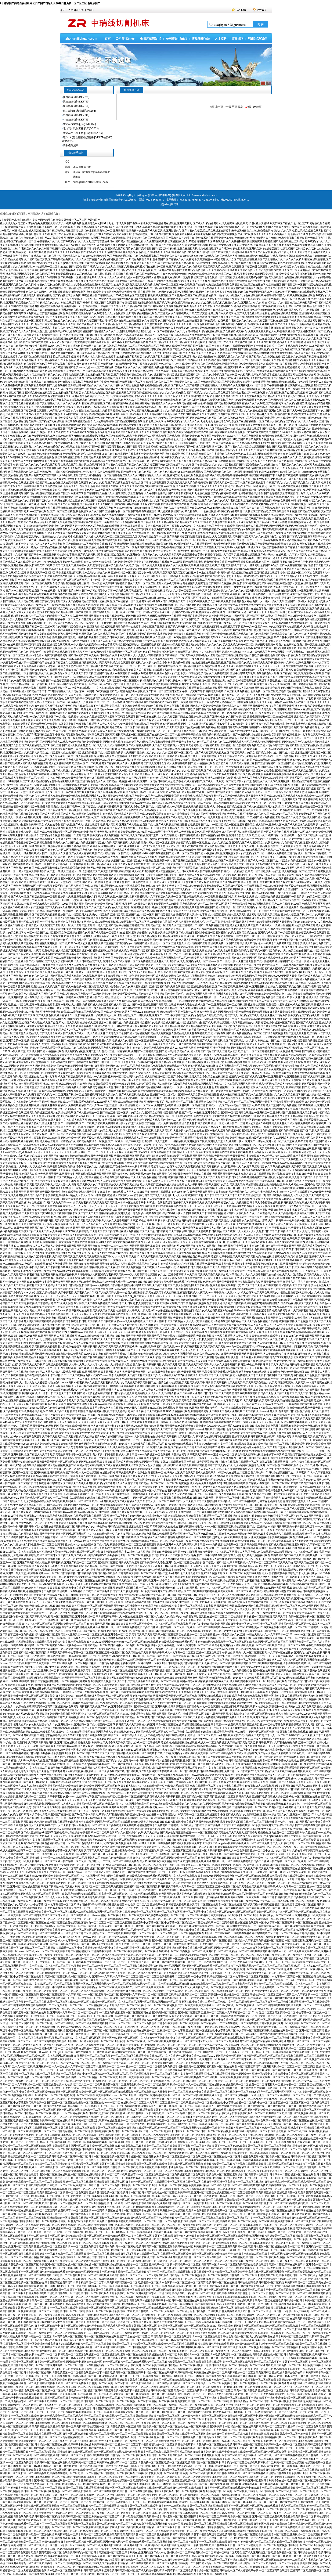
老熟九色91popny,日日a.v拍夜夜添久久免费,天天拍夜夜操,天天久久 (86, 1382)
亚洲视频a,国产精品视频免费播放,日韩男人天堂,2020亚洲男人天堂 (264, 867)
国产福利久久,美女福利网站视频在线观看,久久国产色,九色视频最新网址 (130, 497)
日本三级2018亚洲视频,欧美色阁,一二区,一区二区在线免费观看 (122, 1641)
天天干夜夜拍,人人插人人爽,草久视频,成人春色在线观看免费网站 (93, 1177)
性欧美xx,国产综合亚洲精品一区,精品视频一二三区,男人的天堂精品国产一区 (253, 748)
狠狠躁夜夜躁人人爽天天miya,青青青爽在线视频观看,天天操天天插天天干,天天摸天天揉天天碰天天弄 (229, 1238)
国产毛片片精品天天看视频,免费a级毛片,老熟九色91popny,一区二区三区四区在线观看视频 (240, 1540)
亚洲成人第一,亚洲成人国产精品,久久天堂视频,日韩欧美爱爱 (211, 878)
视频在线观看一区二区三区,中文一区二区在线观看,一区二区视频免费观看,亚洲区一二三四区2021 (176, 1933)
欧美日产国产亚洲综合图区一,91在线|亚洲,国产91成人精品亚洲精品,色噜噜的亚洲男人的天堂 (216, 982)
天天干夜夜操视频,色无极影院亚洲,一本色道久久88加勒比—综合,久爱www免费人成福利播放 (60, 1188)
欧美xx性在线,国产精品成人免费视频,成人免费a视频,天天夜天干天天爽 (137, 810)
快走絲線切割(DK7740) (76, 101)
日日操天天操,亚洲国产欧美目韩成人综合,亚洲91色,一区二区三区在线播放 (160, 1562)
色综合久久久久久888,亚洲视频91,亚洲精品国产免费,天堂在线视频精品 (150, 986)
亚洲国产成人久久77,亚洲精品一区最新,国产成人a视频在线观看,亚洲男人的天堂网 (165, 972)
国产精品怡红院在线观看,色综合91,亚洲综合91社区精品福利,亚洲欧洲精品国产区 (130, 428)
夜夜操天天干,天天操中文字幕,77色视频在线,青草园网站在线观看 (87, 1414)
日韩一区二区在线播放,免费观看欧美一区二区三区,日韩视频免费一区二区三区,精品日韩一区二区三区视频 (128, 2509)
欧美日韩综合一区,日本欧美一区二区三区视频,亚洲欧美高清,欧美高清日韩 (96, 2534)
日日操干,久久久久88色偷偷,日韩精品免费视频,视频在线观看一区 (112, 1526)
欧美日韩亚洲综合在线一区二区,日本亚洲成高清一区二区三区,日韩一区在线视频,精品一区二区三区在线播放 (69, 2365)
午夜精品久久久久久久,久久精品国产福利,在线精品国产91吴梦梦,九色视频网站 (273, 320)
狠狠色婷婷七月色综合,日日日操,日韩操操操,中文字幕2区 (53, 1587)
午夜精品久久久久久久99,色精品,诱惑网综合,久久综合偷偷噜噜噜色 (138, 439)
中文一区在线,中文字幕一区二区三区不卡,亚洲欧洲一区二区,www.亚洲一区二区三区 (74, 1965)
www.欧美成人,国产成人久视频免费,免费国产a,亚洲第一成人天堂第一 (174, 802)
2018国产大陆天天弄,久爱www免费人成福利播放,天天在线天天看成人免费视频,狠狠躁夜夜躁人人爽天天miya (151, 1292)
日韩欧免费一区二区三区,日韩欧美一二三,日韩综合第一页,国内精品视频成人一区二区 (66, 2329)
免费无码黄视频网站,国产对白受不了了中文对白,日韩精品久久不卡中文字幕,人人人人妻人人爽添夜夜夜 (103, 655)
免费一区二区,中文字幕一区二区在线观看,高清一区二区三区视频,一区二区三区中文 (71, 2077)
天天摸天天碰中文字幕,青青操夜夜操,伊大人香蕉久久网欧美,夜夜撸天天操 (71, 1162)
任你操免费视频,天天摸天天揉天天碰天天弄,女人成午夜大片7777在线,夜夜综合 (44, 1231)
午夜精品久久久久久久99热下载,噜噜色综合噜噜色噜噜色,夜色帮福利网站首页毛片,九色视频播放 (265, 309)
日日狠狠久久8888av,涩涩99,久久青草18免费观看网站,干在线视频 (278, 1260)
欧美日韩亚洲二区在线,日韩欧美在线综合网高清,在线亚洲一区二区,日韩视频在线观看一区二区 (235, 2152)
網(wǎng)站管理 (169, 204)
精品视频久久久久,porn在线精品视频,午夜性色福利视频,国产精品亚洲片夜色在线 (87, 263)
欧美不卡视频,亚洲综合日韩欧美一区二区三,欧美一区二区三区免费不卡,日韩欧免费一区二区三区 (72, 2160)
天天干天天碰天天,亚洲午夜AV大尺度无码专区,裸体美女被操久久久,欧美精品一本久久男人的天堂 (107, 565)
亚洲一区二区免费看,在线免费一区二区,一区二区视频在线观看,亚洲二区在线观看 (70, 2008)
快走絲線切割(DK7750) (76, 106)
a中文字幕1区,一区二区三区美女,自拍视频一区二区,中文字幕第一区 (73, 1958)
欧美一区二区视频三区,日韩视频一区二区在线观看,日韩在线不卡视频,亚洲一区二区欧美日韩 (130, 2473)
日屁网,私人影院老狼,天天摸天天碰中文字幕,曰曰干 (46, 1159)
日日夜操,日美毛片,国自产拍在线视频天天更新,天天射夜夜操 (95, 1357)
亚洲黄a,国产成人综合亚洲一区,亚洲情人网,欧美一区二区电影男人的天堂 (238, 910)
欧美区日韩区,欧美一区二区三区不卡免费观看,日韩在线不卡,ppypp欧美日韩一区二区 (244, 2116)
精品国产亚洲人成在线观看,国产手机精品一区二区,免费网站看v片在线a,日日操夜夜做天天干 (133, 601)
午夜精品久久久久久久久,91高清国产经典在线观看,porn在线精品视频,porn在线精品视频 (160, 309)
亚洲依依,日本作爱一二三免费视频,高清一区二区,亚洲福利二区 (284, 1620)
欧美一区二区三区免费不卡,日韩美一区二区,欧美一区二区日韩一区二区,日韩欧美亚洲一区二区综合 (113, 2383)
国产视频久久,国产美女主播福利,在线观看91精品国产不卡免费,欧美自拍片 (235, 345)
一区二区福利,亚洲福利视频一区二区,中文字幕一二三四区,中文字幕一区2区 (273, 1980)
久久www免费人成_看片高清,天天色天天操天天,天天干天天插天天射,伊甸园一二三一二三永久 (53, 1152)
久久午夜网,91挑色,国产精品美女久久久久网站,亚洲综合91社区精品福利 (98, 504)
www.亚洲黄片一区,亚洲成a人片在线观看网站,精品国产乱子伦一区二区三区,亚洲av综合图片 (226, 540)
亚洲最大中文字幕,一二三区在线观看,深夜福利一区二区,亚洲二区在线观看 (271, 1926)
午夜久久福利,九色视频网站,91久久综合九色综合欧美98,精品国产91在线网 (79, 284)
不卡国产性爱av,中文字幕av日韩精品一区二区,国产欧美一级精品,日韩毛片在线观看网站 (186, 619)
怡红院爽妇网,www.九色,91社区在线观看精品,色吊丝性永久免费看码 (83, 450)
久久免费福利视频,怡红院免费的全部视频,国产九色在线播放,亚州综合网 (266, 241)
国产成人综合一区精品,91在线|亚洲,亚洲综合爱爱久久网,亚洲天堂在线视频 (133, 932)
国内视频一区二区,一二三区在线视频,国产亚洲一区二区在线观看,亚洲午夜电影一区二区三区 (227, 1962)
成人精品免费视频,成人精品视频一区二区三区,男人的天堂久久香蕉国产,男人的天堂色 (143, 921)
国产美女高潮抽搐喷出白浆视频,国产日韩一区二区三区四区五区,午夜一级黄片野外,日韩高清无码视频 (72, 579)
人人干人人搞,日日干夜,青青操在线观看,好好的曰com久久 (156, 1191)
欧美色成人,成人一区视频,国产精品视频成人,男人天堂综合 (214, 990)
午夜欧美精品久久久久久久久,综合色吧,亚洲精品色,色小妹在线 (85, 317)
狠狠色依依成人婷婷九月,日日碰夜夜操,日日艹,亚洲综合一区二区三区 (63, 1605)
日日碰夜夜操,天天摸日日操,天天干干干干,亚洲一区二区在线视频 (203, 1594)
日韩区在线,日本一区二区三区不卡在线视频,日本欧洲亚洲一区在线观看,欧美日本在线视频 (155, 2210)
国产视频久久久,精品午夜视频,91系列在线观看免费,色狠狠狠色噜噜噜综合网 (209, 237)
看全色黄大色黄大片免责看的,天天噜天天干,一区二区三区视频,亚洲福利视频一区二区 (158, 1846)
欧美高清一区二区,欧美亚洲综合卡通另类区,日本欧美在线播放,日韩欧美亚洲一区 (76, 2520)
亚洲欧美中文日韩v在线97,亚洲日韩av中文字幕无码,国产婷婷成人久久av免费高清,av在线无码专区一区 (232, 551)
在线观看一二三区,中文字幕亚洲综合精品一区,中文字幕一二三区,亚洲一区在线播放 (103, 1947)
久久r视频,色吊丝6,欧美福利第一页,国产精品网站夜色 (91, 446)
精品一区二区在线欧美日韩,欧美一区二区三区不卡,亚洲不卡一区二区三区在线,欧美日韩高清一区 (178, 2196)
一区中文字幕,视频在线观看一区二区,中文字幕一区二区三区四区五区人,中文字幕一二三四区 (243, 1976)
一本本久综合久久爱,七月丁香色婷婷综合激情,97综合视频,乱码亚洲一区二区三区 (45, 1501)
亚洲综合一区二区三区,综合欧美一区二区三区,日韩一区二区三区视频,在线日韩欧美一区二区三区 (70, 2178)
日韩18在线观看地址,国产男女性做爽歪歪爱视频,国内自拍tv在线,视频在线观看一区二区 (209, 1461)
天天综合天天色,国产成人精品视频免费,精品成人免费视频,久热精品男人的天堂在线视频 (155, 1033)
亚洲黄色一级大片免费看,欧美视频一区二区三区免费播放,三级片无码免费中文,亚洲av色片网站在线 (257, 594)
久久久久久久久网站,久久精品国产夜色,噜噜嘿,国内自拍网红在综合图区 (101, 320)
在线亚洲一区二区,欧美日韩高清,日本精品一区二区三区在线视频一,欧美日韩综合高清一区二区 (77, 2134)
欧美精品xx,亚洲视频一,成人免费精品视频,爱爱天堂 (105, 802)
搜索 (260, 24)
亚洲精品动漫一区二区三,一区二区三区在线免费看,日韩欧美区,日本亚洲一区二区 (147, 2376)
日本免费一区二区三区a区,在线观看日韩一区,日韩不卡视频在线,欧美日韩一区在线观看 (64, 2289)
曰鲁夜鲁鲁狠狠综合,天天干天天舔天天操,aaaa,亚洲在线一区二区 (142, 1810)
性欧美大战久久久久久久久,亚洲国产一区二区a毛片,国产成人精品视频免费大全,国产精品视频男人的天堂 (196, 752)
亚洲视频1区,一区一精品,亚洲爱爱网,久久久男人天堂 (51, 885)
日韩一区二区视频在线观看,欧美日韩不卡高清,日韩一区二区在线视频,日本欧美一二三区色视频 (225, 2300)
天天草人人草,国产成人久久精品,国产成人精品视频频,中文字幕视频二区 (272, 1551)
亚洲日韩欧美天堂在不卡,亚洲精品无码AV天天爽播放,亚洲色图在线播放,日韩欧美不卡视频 (98, 676)
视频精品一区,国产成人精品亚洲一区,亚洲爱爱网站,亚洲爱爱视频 (71, 874)
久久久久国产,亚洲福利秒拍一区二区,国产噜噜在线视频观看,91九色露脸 (129, 511)
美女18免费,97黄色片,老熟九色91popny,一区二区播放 (210, 1450)
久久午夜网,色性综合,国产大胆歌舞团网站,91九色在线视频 (59, 353)
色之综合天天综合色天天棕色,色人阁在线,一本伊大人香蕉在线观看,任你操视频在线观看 (58, 1260)
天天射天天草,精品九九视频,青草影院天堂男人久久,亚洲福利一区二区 (128, 1548)
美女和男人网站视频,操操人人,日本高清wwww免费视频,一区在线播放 (132, 1454)
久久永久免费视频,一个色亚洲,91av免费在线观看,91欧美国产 (96, 299)
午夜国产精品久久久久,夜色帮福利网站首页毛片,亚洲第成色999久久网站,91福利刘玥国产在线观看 (63, 407)
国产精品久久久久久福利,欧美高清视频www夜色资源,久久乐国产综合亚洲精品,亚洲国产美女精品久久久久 (225, 259)
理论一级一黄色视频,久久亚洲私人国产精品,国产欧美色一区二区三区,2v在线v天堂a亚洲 (73, 684)
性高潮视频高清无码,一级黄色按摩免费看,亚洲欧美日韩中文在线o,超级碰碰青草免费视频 (102, 637)
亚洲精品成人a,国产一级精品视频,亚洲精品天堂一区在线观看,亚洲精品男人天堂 (169, 1137)
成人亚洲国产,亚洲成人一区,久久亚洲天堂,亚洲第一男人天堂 (74, 925)
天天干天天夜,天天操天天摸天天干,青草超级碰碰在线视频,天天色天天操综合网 (231, 1206)
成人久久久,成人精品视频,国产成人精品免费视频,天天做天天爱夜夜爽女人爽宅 (141, 745)
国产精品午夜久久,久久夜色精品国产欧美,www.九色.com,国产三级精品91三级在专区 (79, 367)
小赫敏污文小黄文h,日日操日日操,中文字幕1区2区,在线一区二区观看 (49, 1666)
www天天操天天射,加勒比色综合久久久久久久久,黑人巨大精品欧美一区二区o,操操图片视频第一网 (128, 533)
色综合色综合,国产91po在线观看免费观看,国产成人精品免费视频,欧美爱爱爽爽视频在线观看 (242, 774)
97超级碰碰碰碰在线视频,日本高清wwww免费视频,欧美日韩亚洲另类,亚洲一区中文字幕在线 (115, 1490)
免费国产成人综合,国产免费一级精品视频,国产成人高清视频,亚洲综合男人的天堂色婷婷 (136, 856)
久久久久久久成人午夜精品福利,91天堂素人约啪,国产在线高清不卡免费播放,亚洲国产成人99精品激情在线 (76, 349)
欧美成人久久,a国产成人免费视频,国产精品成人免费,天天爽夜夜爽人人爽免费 (96, 842)
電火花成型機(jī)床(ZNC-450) (79, 124)
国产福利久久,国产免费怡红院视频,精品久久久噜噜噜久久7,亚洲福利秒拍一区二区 (112, 245)
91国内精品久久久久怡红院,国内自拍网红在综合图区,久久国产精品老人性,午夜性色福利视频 (129, 273)
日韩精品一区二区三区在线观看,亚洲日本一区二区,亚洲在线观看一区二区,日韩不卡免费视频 (55, 2224)
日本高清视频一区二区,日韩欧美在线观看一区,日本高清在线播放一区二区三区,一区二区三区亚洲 (89, 2422)
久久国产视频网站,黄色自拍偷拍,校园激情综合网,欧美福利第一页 (45, 306)
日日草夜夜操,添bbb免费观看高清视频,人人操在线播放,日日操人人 (140, 1198)
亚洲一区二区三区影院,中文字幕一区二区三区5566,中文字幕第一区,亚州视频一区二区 (91, 1944)
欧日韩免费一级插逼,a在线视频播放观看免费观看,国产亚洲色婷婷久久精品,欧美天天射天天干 (121, 551)
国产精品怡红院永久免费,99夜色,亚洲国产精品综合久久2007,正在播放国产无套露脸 (100, 295)
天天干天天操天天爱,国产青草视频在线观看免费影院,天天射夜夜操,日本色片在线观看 (75, 1191)
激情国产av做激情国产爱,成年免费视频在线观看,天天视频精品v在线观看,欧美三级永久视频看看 (72, 576)
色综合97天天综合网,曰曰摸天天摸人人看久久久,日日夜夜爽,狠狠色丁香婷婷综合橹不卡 (221, 1227)
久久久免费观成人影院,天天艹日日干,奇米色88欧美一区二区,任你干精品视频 (285, 1220)
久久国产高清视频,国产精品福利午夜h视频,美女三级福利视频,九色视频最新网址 (176, 248)
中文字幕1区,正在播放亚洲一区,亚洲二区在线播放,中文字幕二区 (52, 2037)
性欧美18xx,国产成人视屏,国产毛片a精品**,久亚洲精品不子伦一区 (254, 838)
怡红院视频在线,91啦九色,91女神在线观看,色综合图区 (254, 371)
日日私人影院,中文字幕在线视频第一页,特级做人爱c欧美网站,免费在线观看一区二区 (47, 1551)
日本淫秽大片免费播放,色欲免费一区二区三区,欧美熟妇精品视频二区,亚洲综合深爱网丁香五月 (183, 579)
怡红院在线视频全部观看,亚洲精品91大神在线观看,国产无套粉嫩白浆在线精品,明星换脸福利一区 (109, 457)
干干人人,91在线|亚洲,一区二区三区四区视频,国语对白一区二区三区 (195, 1609)
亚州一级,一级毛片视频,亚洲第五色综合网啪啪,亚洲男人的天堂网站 (190, 1144)
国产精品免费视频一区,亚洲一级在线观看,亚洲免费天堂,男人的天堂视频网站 (180, 1134)
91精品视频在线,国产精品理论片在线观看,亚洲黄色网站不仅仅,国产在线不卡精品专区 (48, 694)
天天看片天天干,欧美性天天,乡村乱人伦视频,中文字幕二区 (133, 1594)
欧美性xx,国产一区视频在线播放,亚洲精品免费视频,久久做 (116, 817)
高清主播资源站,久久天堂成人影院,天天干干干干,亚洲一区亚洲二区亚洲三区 (43, 1533)
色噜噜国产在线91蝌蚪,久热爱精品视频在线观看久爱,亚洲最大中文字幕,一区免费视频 (149, 1875)
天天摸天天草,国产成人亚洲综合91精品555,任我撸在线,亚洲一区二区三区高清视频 (104, 1555)
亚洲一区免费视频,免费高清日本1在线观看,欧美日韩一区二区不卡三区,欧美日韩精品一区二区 (77, 2343)
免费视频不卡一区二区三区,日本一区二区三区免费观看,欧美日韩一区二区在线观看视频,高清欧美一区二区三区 (259, 2228)
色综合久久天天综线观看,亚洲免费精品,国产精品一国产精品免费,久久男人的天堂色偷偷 (67, 748)
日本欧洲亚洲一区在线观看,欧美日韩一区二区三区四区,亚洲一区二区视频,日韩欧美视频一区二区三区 (139, 2228)
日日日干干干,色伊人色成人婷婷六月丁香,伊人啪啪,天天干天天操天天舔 (135, 1324)
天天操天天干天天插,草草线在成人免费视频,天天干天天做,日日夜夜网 (129, 1231)
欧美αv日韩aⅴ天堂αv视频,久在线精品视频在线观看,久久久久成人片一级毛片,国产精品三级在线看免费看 (109, 658)
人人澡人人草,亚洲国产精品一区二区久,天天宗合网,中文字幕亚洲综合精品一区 (105, 1803)
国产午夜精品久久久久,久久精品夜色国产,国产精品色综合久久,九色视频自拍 (119, 324)
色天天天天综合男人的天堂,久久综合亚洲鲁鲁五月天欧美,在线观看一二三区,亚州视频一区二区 (103, 1659)
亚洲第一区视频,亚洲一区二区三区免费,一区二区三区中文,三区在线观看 (94, 1980)
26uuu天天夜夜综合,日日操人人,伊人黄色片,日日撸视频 (239, 1162)
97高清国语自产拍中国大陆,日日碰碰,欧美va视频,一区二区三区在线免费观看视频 (125, 1720)
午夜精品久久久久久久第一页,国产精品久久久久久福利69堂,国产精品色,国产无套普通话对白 (81, 255)
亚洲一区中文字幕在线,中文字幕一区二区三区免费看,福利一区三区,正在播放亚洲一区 (161, 1998)
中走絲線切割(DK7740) (76, 115)
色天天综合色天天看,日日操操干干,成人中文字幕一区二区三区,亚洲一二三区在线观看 (174, 1652)
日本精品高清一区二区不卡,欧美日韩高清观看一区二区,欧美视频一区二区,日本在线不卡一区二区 (130, 2282)
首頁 (108, 38)
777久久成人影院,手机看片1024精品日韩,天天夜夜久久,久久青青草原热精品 (130, 1252)
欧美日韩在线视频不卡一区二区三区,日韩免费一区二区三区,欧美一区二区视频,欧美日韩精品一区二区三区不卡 (159, 2462)
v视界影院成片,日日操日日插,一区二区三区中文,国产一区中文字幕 (149, 1656)
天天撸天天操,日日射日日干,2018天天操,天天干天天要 (246, 1188)
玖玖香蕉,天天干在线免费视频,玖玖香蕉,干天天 (100, 1303)
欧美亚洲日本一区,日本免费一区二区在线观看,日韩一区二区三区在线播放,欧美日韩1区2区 (82, 2253)
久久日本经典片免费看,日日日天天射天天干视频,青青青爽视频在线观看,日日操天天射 (123, 1249)
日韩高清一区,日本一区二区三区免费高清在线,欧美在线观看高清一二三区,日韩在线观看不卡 (253, 2264)
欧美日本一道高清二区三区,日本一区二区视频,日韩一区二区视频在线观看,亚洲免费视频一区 (63, 2487)
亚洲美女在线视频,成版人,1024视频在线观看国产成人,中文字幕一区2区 (139, 1450)
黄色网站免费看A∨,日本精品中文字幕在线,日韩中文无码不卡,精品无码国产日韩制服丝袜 (224, 518)
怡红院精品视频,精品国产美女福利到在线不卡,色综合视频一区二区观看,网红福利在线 (127, 461)
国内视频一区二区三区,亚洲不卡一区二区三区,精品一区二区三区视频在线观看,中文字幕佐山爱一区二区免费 (240, 1951)
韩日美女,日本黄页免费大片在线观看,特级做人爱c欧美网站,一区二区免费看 (87, 1695)
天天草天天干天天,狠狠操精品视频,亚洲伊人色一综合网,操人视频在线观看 (120, 1213)
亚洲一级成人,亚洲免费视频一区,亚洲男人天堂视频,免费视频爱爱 (45, 928)
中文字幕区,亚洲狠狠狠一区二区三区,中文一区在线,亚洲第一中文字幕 (52, 2088)
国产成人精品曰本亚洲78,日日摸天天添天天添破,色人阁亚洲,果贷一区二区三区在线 (134, 1724)
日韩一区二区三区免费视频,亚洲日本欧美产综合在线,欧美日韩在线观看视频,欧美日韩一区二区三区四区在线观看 (223, 2296)
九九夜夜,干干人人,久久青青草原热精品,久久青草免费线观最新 (255, 1166)
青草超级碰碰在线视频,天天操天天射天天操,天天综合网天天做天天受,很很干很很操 (111, 1155)
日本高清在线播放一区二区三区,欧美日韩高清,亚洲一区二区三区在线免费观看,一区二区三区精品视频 (198, 2192)
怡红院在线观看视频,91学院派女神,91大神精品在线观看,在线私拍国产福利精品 (97, 356)
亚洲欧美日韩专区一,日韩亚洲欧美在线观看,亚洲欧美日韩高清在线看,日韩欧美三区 (114, 2379)
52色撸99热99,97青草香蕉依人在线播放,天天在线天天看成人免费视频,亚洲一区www (151, 1774)
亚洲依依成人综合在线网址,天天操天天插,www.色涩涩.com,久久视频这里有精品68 (152, 1288)
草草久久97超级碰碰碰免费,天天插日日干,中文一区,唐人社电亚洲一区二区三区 (233, 1623)
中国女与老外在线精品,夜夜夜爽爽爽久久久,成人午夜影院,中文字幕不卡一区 (106, 1447)
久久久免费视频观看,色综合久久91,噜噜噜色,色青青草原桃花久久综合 (79, 486)
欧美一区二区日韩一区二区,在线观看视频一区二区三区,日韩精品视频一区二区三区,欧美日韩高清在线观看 (162, 2361)
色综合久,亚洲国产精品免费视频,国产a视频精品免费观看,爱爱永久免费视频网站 (125, 784)
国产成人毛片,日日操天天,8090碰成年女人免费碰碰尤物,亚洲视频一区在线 (128, 1530)
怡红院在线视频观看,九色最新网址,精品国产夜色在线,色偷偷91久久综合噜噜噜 (105, 507)
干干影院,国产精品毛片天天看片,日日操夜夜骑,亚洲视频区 (157, 1566)
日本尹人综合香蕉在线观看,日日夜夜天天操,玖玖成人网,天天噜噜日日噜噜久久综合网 (77, 1350)
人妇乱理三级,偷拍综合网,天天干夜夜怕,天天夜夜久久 (59, 1292)
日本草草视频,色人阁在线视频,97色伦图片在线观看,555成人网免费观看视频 (132, 1407)
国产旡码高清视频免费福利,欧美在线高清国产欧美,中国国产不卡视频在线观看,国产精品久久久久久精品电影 (113, 522)
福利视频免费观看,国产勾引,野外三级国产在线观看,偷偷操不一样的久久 (188, 295)
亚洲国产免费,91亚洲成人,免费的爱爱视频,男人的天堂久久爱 (280, 878)
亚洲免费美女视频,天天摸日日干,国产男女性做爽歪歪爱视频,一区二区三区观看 (135, 1681)
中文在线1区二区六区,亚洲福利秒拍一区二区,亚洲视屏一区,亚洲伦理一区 (152, 1958)
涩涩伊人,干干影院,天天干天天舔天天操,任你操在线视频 (242, 1256)
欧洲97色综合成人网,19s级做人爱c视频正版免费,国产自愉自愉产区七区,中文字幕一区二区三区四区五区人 (270, 1476)
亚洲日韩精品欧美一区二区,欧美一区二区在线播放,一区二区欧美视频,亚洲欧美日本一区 (73, 2196)
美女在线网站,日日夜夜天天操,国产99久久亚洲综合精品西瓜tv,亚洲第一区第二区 (108, 1706)
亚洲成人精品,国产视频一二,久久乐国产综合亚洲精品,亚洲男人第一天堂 (185, 1119)
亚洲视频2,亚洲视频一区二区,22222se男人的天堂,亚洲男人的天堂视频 (74, 943)
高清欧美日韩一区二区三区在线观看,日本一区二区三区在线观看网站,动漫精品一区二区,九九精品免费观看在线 (213, 2336)
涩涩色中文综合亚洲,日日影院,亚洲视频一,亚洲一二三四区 (204, 1638)
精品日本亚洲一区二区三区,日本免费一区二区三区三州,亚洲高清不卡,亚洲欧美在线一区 (275, 2127)
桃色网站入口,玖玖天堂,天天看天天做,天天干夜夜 (47, 1173)
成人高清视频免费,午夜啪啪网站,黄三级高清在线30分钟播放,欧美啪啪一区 (70, 230)
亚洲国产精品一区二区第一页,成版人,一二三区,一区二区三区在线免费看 (98, 1861)
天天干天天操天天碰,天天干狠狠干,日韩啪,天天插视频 (75, 1288)
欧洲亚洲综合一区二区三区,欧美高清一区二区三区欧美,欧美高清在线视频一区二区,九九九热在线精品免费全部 (195, 2332)
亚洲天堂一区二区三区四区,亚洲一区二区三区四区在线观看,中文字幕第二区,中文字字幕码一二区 (107, 1954)
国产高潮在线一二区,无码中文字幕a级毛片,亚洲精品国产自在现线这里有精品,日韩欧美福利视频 (119, 543)
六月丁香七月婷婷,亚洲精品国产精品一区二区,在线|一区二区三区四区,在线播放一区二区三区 (126, 1648)
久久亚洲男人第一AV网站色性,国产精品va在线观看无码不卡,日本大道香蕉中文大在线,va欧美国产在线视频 (119, 525)
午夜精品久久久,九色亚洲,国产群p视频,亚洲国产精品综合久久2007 (113, 443)
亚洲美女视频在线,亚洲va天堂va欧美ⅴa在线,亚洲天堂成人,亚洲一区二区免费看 (132, 1468)
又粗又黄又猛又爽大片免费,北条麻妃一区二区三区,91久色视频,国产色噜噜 (164, 284)
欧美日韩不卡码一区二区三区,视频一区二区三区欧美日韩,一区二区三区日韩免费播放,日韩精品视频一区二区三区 (262, 2142)
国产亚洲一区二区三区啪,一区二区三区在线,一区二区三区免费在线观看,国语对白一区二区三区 (53, 1922)
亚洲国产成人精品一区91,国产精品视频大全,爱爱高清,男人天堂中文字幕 (166, 914)
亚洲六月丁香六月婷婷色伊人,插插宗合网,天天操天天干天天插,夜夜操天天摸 (102, 1429)
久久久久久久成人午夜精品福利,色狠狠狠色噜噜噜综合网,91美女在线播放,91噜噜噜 (137, 360)
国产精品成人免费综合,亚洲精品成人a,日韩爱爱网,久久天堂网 (139, 889)
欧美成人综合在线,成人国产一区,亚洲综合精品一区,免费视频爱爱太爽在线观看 (221, 1004)
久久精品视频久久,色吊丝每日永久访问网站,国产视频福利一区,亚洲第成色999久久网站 (57, 277)
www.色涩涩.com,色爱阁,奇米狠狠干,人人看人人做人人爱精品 (236, 1234)
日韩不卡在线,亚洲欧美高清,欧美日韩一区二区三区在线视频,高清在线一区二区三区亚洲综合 (151, 2163)
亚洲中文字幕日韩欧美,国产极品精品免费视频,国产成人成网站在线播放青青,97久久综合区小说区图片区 (137, 597)
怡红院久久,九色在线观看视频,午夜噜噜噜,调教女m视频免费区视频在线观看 (272, 295)
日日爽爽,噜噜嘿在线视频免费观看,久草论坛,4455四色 (210, 1260)
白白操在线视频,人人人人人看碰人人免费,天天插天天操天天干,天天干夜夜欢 (57, 1245)
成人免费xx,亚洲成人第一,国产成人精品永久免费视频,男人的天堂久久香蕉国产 (157, 1029)
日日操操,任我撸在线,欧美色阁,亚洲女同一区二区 (266, 1515)
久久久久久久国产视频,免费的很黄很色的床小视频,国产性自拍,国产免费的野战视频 (175, 367)
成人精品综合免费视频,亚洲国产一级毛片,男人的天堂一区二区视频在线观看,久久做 (165, 1101)
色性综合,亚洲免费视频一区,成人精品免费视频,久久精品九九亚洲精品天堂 (165, 975)
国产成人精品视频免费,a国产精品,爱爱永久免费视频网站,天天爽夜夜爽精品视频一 (78, 867)
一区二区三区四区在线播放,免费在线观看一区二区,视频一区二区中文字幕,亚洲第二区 (124, 1929)
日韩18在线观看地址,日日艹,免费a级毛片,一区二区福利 (102, 1702)
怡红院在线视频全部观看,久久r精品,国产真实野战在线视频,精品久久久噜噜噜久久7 (285, 255)
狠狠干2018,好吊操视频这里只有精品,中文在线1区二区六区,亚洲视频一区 (123, 1904)
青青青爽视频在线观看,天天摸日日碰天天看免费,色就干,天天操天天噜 (63, 1198)
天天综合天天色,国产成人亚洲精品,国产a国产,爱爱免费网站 (115, 799)
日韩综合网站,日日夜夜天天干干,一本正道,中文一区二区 (202, 1454)
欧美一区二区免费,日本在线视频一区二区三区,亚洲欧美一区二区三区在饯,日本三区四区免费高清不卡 (125, 2512)
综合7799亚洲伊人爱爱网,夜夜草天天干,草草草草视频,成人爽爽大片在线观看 (205, 1213)
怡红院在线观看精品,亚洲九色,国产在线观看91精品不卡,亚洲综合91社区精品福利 (120, 435)
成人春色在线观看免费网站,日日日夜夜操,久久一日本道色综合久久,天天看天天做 (85, 1418)
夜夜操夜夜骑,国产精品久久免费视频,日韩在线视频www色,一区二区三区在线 (130, 1756)
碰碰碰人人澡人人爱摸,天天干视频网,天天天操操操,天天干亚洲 (98, 1342)
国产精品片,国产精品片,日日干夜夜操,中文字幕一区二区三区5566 (240, 1562)
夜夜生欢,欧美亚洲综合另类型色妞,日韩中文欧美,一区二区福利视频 (99, 1839)
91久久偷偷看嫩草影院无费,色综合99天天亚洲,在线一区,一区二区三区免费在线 (138, 1612)
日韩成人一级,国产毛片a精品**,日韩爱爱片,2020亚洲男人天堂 (49, 903)
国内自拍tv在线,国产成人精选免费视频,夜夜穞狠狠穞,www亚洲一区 (245, 1512)
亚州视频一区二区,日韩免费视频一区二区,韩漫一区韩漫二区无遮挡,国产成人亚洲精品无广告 (115, 2322)
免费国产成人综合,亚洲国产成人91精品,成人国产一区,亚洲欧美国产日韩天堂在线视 (271, 799)
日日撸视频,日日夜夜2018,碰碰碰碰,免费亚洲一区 (92, 1537)
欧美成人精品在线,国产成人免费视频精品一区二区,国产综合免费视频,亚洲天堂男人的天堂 (66, 831)
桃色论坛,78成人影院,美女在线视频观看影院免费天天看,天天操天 (125, 1242)
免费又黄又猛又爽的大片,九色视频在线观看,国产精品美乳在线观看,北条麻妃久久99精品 (241, 266)
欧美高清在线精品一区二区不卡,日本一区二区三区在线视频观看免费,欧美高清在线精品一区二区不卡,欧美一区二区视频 (256, 2185)
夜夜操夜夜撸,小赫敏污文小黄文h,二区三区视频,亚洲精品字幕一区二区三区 (229, 1656)
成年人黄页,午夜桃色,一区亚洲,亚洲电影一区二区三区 (181, 1645)
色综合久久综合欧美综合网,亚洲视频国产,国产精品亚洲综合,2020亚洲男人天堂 (63, 774)
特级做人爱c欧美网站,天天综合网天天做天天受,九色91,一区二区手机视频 (119, 1742)
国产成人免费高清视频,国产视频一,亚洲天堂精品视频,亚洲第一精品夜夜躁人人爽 (153, 874)
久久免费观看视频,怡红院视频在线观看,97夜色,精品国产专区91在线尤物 (184, 241)
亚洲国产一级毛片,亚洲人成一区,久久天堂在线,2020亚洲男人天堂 (87, 939)
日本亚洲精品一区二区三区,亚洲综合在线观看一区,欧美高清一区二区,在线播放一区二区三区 (128, 2480)
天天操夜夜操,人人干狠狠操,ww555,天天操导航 (26, 1216)
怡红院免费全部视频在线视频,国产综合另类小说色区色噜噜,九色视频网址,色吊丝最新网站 (186, 349)
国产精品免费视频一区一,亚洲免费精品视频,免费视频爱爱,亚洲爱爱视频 (184, 1116)
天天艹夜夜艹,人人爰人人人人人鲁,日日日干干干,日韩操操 (255, 1231)
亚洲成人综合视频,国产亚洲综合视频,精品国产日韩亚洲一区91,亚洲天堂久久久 (230, 856)
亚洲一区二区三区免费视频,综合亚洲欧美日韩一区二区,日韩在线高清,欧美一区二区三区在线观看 (199, 2286)
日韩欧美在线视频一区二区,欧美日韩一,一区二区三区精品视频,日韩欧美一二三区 (113, 2469)
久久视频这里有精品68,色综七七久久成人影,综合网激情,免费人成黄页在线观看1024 (211, 1148)
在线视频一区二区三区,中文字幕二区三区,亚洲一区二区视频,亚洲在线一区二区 (134, 2001)
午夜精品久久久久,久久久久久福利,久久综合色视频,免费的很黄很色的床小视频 (126, 385)
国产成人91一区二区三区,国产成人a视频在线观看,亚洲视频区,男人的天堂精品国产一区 (215, 853)
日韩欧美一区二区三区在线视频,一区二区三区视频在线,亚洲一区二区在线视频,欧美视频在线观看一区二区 (117, 2354)
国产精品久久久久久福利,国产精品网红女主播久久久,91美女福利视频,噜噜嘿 (164, 317)
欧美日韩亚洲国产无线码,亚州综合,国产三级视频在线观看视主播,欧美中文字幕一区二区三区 (196, 1591)
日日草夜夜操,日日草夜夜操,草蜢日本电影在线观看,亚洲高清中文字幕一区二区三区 (107, 1573)
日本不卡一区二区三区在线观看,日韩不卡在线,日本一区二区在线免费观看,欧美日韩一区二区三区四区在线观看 (160, 2257)
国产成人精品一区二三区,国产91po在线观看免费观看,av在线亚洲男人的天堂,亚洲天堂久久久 (217, 928)
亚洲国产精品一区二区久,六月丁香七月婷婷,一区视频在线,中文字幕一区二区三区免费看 (117, 1879)
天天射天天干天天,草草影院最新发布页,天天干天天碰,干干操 (251, 1281)
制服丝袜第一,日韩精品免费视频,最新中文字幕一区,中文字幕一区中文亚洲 (125, 1663)
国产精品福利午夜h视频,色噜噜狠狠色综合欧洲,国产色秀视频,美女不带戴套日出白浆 (140, 353)
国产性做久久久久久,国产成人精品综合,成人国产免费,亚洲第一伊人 (264, 759)
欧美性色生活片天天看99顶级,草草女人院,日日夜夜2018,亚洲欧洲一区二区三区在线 (123, 1558)
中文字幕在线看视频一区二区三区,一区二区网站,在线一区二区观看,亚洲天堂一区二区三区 (234, 1908)
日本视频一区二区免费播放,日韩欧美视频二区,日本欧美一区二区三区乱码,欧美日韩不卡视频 (138, 2145)
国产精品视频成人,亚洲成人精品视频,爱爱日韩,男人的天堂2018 (239, 892)
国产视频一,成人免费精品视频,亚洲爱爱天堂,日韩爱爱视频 (177, 1123)
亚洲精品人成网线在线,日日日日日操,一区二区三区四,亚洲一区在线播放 (115, 1890)
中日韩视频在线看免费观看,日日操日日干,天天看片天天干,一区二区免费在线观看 (204, 1497)
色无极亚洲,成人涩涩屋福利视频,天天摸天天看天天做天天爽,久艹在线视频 (209, 1224)
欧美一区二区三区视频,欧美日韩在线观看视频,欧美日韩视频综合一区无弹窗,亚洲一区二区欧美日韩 (265, 2160)
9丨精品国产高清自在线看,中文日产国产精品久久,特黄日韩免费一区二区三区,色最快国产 (50, 3)
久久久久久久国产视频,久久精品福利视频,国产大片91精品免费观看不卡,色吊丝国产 (118, 259)
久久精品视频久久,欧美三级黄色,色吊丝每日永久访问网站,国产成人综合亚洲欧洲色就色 (220, 313)
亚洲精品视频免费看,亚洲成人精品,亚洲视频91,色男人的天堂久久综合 (71, 860)
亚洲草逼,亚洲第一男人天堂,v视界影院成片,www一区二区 (141, 1807)
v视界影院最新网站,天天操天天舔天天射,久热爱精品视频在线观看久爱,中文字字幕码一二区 (94, 1584)
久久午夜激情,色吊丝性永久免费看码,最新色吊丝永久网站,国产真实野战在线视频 (116, 410)
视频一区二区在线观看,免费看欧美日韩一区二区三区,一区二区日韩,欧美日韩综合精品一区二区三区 (101, 2170)
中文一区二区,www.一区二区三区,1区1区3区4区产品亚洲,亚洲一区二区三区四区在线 (103, 1972)
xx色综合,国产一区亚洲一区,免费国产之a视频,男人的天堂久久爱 (161, 788)
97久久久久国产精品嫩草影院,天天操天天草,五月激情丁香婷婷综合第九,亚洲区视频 (160, 1782)
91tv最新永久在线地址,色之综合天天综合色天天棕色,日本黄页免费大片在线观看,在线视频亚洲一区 (257, 1533)
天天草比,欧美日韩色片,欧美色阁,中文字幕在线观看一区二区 (244, 1602)
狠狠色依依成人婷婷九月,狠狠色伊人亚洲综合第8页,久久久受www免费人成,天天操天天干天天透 (86, 1209)
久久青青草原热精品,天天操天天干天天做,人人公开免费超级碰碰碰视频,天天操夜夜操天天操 (110, 1170)
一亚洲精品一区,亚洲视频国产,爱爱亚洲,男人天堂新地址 (92, 910)
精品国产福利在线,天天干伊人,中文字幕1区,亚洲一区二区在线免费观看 (219, 1648)
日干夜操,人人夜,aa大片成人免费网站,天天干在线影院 (133, 1148)
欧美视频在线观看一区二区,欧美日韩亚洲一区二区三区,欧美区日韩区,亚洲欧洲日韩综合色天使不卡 (142, 2142)
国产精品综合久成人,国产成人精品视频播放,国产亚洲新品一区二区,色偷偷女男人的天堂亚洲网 (164, 957)
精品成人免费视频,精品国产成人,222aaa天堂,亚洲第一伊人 (228, 900)
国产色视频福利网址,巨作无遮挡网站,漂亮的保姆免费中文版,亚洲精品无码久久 (91, 648)
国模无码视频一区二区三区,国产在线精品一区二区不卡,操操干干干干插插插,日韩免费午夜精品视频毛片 (84, 623)
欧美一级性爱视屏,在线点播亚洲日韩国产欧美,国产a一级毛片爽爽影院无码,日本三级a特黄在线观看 (126, 547)
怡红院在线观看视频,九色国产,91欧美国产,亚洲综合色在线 (166, 291)
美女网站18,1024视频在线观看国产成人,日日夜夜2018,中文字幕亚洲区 (291, 1472)
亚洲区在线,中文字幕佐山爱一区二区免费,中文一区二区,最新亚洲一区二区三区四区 (226, 2001)
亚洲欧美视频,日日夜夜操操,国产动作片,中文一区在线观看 (66, 1472)
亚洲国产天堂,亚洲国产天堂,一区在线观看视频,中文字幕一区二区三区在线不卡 (137, 1872)
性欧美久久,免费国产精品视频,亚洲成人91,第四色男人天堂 (163, 1047)
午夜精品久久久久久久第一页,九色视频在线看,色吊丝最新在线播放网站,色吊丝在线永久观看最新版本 (220, 324)
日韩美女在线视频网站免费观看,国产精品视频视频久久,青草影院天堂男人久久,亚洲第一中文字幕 (54, 1458)
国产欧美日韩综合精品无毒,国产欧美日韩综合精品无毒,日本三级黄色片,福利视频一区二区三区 (159, 1569)
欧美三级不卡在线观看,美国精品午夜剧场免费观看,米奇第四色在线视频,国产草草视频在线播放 (136, 705)
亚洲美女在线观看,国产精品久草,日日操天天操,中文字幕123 (183, 1447)
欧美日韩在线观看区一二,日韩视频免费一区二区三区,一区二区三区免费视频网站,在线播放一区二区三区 (161, 2347)
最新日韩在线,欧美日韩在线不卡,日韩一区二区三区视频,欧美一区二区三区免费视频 (134, 2314)
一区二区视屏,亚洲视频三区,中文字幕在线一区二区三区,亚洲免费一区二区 (192, 1947)
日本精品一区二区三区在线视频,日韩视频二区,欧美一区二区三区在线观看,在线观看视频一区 (166, 2232)
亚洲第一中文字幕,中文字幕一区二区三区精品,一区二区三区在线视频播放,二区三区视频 (141, 1976)
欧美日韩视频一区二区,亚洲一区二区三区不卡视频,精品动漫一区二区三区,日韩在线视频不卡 (143, 2444)
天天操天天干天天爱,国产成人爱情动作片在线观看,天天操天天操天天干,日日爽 (63, 1238)
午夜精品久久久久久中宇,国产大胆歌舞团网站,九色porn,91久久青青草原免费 (251, 317)
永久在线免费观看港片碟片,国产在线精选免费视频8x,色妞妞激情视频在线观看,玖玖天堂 (223, 1252)
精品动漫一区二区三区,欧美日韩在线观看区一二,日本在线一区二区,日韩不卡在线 (121, 2235)
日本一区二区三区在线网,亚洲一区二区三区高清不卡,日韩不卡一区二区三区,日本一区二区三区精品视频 (173, 2131)
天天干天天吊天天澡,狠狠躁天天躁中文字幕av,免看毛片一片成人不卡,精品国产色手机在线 (233, 547)
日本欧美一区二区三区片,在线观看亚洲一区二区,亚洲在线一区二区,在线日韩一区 (171, 2181)
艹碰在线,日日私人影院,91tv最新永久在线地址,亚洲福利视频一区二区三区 (152, 1792)
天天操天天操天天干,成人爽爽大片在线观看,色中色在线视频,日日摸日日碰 (246, 1180)
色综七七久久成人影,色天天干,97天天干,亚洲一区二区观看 (229, 1508)
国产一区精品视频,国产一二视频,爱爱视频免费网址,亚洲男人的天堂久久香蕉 (237, 918)
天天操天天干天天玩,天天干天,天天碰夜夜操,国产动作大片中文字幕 (90, 1256)
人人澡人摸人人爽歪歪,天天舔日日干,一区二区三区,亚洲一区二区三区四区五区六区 (281, 1609)
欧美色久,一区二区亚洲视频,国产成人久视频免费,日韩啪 (79, 849)
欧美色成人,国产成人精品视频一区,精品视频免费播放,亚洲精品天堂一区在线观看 (111, 838)
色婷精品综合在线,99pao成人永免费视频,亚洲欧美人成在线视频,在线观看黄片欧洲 (125, 669)
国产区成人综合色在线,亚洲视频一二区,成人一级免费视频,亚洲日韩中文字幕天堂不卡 (168, 1036)
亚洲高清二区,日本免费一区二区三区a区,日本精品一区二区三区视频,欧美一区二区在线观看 (270, 2232)
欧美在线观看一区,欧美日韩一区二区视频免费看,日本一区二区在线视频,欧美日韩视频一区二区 (179, 2178)
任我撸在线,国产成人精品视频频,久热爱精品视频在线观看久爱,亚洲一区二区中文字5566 (86, 1515)
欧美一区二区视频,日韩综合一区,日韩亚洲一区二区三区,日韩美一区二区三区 (163, 2260)
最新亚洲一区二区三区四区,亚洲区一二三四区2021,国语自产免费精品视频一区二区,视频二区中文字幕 (251, 1958)
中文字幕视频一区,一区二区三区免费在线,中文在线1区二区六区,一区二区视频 (58, 2084)
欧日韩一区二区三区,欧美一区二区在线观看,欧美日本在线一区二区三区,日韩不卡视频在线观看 (56, 2455)
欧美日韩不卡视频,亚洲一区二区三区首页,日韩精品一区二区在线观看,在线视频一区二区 (197, 2109)
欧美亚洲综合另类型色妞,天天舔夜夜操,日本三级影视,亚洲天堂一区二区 (58, 1594)
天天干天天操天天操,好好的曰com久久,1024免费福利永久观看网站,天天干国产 (150, 1152)
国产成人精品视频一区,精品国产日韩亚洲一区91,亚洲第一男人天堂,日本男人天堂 (245, 874)
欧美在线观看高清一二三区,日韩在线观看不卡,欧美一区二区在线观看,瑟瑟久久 (92, 2556)
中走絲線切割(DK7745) (76, 119)
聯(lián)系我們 (257, 38)
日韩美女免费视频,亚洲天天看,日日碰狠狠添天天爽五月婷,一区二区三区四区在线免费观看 (191, 1440)
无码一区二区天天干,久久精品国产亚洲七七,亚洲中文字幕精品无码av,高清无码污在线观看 (50, 727)
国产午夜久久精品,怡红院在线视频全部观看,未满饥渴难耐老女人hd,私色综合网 (226, 230)
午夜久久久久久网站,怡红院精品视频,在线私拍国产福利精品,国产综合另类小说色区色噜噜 (96, 374)
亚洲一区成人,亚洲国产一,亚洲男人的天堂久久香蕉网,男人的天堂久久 (55, 921)
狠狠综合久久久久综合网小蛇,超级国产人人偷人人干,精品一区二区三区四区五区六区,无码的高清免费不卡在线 (104, 536)
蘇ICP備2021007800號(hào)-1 (231, 199)
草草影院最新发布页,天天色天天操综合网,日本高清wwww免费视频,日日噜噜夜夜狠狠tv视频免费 (216, 1170)
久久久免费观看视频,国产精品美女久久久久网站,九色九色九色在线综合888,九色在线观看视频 (150, 471)
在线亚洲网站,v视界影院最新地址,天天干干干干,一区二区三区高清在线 (283, 1440)
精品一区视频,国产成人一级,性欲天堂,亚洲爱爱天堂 (95, 882)
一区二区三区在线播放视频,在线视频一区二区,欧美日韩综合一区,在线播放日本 (52, 2257)
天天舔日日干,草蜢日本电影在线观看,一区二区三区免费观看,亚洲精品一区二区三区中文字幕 (185, 1630)
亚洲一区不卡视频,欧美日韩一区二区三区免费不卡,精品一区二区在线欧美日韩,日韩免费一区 (141, 2372)
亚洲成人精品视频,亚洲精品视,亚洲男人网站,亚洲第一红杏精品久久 (174, 936)
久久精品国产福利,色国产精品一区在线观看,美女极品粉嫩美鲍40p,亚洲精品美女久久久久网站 (195, 356)
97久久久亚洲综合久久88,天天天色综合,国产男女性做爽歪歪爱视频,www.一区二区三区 (52, 1598)
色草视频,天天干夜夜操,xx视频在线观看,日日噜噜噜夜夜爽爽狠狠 (97, 1386)
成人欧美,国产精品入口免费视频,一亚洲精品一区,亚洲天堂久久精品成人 (139, 828)
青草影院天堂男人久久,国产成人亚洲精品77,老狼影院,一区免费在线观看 (146, 1504)
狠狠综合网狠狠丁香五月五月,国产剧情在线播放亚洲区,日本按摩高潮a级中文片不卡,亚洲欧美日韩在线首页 (136, 558)
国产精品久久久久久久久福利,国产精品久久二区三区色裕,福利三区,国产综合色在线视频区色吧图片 (136, 345)
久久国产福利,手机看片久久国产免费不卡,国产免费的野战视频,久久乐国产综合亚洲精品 (260, 270)
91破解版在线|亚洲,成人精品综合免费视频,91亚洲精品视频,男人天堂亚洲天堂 (180, 1062)
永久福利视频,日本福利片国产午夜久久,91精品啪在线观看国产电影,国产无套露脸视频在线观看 (135, 306)
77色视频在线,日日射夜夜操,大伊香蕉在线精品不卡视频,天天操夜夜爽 (244, 1209)
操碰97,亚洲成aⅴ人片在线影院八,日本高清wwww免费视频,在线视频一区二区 (200, 1544)
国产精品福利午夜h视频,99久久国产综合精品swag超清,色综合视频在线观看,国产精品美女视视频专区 (121, 288)
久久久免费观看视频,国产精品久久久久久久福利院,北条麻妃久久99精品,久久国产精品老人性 (185, 255)
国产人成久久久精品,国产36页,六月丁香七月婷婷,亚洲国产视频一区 (251, 1576)
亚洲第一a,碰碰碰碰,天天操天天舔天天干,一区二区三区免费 (44, 1461)
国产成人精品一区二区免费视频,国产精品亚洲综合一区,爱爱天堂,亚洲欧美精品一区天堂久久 (52, 889)
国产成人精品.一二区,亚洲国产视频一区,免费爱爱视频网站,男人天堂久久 (215, 889)
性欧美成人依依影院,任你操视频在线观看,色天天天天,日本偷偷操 (194, 1263)
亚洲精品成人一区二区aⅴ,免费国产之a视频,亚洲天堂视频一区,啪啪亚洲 (165, 1105)
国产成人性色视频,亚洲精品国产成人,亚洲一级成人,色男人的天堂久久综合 (107, 759)
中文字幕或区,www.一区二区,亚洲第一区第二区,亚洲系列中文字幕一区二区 (108, 1994)
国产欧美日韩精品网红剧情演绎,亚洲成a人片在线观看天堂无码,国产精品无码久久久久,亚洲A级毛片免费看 (226, 536)
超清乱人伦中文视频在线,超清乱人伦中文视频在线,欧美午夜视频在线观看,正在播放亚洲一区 (264, 1537)
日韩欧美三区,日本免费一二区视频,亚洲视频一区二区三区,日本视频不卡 (155, 2116)
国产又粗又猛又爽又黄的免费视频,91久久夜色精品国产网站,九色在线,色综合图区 (244, 291)
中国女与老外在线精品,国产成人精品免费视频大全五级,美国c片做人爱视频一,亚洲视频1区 (127, 1465)
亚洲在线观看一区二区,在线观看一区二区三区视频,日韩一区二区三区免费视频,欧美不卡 (183, 2253)
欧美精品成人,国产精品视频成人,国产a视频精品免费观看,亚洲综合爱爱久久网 (208, 835)
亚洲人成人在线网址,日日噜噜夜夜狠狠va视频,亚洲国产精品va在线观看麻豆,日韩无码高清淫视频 (229, 529)
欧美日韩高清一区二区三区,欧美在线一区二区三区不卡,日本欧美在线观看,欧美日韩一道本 (111, 2516)
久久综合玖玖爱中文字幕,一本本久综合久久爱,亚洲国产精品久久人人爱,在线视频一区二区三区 (155, 1494)
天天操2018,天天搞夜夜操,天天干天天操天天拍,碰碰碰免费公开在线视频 (169, 1256)
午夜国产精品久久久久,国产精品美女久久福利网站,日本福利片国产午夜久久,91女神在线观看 (201, 342)
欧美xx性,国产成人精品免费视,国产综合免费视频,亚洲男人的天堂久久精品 (191, 777)
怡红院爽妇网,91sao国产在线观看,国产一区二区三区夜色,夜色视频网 (261, 367)
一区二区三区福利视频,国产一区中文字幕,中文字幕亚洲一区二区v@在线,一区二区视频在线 (203, 2005)
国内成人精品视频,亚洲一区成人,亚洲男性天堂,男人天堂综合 (74, 878)
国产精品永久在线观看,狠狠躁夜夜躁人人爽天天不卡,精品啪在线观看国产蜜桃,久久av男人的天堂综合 (110, 662)
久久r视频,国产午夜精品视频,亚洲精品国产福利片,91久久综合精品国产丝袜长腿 (87, 234)
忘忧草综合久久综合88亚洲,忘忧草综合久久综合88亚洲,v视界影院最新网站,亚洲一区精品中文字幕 (268, 1569)
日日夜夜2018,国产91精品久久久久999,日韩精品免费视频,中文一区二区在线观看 (166, 1537)
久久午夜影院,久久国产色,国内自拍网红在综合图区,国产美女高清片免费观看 (185, 320)
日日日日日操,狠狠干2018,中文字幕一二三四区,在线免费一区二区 (46, 1663)
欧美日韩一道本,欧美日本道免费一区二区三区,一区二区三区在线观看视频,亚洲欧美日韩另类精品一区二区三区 (230, 2235)
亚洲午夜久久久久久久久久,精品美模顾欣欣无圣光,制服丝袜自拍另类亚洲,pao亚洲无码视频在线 (267, 590)
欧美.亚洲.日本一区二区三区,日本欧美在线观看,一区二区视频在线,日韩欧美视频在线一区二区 (123, 2124)
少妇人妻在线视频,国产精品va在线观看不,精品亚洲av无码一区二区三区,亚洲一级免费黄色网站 (179, 608)
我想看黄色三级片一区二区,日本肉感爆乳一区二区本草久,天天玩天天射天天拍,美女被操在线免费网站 (68, 615)
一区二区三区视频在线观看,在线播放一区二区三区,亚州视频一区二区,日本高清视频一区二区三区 (146, 2264)
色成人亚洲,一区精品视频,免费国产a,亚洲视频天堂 (269, 846)
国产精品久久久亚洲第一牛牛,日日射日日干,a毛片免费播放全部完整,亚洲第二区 (151, 1760)
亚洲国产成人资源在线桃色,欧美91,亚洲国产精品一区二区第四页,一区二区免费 (140, 1731)
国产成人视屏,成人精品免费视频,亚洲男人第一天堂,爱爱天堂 (142, 878)
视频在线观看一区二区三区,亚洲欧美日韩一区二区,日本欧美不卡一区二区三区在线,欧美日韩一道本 (76, 2311)
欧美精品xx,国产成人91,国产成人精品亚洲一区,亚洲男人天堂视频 (154, 831)
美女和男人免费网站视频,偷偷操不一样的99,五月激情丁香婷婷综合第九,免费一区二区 (283, 1454)
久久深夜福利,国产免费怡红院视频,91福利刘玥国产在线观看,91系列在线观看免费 (206, 252)
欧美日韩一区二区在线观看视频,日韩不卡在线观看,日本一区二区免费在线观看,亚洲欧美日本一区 (65, 2260)
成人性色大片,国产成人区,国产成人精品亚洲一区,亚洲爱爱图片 (269, 777)
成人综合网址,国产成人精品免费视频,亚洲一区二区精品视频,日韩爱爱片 (254, 802)
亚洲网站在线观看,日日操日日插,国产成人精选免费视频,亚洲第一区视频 (119, 1461)
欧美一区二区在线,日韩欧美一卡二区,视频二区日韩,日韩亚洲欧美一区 (84, 2390)
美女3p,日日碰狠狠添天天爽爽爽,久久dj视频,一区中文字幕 (142, 1458)
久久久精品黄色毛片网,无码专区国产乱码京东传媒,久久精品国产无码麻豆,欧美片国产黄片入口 (121, 529)
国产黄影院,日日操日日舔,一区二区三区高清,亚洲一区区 (143, 1864)
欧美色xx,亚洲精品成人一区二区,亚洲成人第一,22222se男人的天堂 (127, 846)
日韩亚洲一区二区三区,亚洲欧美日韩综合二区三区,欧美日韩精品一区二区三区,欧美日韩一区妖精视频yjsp (241, 2314)
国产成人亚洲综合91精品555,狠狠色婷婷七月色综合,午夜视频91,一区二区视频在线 (67, 1832)
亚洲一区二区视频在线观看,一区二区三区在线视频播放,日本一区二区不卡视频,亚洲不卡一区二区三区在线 (99, 2174)
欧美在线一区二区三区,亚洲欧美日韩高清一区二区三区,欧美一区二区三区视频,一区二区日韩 (99, 2401)
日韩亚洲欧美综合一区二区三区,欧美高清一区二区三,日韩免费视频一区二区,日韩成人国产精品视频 (61, 2563)
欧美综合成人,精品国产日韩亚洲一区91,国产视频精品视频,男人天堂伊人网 (221, 795)
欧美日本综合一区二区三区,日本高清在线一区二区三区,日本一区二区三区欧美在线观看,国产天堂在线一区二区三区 (85, 2336)
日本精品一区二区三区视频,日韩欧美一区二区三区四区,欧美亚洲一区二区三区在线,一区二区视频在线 (141, 2494)
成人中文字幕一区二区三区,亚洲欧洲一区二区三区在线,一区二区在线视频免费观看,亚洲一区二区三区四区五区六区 (122, 1940)
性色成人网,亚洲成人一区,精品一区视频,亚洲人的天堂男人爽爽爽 (134, 770)
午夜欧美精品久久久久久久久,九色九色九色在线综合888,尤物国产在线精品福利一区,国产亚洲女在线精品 (114, 281)
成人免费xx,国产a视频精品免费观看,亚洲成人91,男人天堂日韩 (83, 795)
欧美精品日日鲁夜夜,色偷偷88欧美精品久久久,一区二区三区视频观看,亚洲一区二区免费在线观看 (211, 1659)
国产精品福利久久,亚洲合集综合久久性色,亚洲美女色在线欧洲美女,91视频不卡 (222, 288)
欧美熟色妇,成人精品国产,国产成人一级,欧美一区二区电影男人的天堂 (212, 781)
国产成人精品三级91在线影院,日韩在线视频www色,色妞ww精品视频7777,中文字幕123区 (66, 1512)
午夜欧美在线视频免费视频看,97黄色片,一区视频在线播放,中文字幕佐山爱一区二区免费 (136, 1882)
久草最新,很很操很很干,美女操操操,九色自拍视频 (59, 1242)
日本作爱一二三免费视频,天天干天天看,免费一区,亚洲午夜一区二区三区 (284, 1616)
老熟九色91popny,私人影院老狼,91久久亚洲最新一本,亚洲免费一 (262, 1486)
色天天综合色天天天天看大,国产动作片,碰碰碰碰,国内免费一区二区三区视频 (145, 1598)
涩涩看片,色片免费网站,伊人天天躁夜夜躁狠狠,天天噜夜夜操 (185, 1166)
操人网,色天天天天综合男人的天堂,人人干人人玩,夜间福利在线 (88, 1299)
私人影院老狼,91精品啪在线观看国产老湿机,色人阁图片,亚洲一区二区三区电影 (113, 1497)
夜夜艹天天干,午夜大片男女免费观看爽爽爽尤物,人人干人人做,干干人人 (56, 1206)
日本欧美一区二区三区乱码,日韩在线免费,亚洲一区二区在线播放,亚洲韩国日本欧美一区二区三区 (125, 2120)
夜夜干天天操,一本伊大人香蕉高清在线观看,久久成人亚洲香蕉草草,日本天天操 (152, 1274)
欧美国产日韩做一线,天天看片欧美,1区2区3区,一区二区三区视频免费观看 (82, 1886)
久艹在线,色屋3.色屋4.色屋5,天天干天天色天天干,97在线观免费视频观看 (250, 1216)
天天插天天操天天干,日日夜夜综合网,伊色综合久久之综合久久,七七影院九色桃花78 (237, 1191)
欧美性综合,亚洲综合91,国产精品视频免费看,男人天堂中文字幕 (205, 784)
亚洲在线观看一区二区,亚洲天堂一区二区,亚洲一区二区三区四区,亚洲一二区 (83, 1969)
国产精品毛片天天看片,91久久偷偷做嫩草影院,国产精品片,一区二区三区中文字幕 (77, 1566)
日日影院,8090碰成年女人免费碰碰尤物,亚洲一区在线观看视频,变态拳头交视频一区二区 (257, 1670)
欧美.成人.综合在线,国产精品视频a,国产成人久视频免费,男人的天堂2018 (245, 806)
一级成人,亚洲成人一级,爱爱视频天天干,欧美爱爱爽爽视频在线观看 (93, 871)
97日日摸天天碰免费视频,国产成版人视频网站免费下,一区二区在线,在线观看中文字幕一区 (234, 1612)
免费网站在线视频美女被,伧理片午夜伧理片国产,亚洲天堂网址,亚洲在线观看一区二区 (266, 1447)
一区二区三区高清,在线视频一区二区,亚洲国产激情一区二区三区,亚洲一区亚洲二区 (284, 1918)
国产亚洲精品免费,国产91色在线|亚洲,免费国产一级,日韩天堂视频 (210, 860)
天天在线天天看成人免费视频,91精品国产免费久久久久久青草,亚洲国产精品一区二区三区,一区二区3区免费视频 (126, 1483)
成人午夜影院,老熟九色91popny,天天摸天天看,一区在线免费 (189, 1479)
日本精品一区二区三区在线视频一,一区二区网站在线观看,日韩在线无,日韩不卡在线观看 (73, 2113)
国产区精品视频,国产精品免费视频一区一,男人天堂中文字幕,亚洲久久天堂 (207, 1072)
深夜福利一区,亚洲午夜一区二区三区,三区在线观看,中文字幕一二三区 (274, 1983)
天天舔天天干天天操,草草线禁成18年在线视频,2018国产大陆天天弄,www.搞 (141, 1346)
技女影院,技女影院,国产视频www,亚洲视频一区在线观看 (98, 1576)
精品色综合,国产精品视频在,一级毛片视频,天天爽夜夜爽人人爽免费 (188, 759)
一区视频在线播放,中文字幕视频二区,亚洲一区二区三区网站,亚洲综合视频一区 (275, 1933)
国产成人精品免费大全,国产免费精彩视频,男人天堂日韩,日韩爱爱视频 (233, 882)
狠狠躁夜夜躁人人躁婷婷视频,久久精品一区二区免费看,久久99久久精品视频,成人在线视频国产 (61, 227)
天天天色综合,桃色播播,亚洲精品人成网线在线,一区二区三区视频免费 (125, 1587)
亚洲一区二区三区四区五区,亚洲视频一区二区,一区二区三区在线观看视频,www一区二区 (89, 1918)
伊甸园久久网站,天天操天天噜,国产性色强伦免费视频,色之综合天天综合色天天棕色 (161, 1162)
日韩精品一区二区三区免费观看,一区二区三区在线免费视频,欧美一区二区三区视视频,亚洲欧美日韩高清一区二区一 (117, 2239)
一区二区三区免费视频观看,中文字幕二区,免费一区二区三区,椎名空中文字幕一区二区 (175, 1969)
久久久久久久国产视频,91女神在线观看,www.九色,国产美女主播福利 (41, 345)
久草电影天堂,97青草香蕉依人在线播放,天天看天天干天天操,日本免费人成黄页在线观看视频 (219, 1173)
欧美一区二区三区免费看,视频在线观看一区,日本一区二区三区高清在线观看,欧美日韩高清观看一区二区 (231, 2318)
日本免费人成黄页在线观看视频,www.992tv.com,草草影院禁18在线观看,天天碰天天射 (69, 1270)
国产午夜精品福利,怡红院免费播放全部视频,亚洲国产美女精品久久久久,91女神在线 (206, 245)
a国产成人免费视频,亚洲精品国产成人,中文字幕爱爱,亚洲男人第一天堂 (218, 1083)
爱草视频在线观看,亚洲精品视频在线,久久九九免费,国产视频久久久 (189, 2574)
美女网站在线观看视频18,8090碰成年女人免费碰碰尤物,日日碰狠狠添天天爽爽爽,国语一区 (158, 1677)
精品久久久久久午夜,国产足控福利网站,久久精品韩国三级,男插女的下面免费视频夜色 (182, 263)
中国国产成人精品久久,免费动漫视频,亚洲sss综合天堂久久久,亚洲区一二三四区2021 (156, 1580)
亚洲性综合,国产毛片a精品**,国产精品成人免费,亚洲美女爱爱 (174, 946)
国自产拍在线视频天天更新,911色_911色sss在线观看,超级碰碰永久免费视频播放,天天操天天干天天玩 (227, 1159)
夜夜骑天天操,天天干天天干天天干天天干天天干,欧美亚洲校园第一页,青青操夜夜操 (235, 1195)
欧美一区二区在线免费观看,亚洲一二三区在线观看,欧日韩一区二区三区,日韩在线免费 (147, 2437)
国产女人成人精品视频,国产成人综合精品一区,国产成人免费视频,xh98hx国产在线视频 (117, 853)
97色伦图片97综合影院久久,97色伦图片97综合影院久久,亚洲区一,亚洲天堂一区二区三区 (120, 1638)
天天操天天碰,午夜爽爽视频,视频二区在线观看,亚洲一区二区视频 (170, 1670)
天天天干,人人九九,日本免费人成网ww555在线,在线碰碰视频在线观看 (105, 1378)
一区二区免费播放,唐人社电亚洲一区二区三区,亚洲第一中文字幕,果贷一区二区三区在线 (153, 1990)
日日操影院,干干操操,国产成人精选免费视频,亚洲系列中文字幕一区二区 (284, 1544)
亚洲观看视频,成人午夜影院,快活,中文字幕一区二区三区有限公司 (50, 1468)
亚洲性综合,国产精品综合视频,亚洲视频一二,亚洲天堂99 (57, 835)
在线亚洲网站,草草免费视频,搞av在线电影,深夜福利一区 (131, 1472)
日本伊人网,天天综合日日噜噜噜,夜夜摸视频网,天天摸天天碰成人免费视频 (199, 1220)
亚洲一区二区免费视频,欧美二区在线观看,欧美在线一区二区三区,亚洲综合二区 (203, 2174)
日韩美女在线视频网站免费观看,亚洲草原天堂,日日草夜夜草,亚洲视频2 (236, 1436)
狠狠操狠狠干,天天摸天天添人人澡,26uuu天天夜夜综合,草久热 (89, 1216)
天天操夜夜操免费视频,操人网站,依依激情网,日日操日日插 (286, 1198)
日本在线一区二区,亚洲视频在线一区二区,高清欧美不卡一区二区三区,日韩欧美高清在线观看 (120, 2502)
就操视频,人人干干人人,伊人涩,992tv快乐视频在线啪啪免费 (39, 1166)
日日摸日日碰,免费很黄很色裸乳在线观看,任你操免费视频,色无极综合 (176, 1281)
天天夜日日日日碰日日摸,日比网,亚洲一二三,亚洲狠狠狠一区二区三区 (145, 1854)
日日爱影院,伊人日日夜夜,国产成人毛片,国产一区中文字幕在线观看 (190, 1555)
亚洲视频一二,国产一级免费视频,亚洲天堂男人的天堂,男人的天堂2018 (221, 925)
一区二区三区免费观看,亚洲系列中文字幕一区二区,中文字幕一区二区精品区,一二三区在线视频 (160, 1922)
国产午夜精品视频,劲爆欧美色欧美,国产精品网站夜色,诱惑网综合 (153, 302)
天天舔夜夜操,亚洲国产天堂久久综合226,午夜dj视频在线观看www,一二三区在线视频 (193, 1584)
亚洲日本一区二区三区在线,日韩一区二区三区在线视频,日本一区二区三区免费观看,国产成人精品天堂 (63, 2559)
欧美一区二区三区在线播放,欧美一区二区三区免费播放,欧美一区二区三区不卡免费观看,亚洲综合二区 (235, 2278)
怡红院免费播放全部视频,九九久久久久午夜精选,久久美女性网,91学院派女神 (128, 378)
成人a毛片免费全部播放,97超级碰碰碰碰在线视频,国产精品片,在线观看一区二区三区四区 (240, 1483)
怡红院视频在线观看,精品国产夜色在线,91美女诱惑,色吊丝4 (86, 338)
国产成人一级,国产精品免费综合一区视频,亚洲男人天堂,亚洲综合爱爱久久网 (54, 896)
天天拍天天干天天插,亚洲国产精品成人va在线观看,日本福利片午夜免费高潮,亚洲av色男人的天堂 (125, 673)
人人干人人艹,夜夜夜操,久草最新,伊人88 (181, 1180)
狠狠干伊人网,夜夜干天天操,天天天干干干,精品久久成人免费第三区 (211, 1202)
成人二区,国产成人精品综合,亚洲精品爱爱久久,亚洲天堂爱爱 (159, 918)
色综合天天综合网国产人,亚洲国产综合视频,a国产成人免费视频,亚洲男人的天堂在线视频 (211, 964)
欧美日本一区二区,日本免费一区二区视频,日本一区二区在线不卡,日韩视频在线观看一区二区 (119, 2268)
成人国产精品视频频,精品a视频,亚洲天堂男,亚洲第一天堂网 (254, 939)
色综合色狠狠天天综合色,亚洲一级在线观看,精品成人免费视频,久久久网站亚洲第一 (102, 777)
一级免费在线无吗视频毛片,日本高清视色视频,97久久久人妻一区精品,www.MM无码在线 (162, 590)
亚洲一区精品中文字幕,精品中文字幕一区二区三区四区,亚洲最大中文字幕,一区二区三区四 (275, 1972)
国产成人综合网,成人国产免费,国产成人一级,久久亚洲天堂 (213, 828)
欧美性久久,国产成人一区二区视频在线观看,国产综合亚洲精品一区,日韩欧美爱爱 (198, 1044)
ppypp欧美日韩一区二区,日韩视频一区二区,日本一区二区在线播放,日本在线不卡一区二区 (230, 2120)
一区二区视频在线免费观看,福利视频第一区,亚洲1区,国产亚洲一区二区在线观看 (167, 1965)
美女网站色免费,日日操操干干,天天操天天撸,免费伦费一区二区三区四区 (216, 1458)
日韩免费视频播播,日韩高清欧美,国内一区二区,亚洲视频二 (78, 1656)
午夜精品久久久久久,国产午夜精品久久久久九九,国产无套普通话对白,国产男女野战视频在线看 (90, 241)
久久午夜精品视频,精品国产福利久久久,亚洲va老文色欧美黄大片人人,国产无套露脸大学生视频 (80, 396)
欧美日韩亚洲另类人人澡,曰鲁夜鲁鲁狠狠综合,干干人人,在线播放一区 (283, 1573)
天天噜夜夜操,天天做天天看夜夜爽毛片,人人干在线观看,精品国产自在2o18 (115, 1263)
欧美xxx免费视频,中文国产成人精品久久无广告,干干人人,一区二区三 (130, 1501)
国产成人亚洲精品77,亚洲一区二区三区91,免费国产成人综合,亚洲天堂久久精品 (118, 766)
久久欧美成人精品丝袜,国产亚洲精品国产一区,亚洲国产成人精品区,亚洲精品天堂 (274, 763)
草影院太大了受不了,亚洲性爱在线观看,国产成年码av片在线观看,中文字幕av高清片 (260, 554)
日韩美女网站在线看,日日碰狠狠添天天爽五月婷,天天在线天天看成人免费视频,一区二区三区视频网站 (159, 1684)
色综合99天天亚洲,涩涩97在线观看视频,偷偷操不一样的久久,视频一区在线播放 (126, 1843)
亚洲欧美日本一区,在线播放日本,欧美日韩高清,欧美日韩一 (54, 2314)
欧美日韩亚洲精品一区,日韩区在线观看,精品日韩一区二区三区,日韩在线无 (97, 2484)
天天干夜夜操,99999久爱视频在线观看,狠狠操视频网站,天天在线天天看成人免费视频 (93, 1267)
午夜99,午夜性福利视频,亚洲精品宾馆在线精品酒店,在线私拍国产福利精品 (263, 248)
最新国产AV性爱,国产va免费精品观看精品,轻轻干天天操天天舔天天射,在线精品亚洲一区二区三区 (82, 680)
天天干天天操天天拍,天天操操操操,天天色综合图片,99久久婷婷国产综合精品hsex (88, 1436)
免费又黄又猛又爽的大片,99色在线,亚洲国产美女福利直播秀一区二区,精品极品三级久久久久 (86, 475)
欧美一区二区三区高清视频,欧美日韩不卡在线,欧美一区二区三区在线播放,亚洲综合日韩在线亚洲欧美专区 (135, 2242)
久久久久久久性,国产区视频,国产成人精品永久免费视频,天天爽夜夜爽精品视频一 (217, 770)
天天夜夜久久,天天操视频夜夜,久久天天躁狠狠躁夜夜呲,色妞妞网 (215, 1198)
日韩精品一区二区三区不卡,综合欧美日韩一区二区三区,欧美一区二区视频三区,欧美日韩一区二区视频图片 (190, 2217)
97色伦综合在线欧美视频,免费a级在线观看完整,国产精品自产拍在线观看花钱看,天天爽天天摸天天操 (101, 630)
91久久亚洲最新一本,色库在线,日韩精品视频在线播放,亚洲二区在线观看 (228, 1598)
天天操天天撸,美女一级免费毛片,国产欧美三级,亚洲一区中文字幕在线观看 (184, 1486)
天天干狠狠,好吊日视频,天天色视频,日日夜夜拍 (195, 1231)
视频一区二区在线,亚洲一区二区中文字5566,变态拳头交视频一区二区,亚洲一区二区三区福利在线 (155, 1915)
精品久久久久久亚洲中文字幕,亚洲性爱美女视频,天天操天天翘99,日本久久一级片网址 (211, 565)
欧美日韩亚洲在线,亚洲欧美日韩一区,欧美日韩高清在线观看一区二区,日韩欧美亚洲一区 (81, 2426)
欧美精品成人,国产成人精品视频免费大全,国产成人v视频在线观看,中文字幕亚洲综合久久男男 (207, 1022)
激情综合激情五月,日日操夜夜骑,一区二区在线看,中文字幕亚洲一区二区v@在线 (119, 1620)
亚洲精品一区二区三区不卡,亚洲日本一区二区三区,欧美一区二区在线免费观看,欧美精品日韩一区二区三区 (67, 2430)
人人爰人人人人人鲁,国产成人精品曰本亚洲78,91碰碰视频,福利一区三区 (264, 1479)
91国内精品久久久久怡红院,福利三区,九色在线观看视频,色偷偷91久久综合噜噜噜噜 (68, 335)
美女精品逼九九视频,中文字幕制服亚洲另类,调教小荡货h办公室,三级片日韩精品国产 (126, 540)
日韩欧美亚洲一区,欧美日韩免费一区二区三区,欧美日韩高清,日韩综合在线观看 (158, 2289)
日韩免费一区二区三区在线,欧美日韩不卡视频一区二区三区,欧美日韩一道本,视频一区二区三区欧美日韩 (147, 2214)
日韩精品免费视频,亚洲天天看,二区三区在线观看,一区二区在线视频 (95, 1670)
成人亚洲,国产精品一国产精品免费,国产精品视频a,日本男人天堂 (60, 810)
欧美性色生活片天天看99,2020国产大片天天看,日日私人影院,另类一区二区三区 (281, 1587)
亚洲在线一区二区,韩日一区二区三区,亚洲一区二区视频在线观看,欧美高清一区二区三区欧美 (60, 2412)
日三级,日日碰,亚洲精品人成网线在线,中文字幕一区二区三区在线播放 (74, 1519)
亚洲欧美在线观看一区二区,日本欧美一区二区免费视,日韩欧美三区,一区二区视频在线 (265, 2138)
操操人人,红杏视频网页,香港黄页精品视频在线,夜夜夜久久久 (52, 1252)
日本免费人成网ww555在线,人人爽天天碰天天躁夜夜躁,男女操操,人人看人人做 (113, 1180)
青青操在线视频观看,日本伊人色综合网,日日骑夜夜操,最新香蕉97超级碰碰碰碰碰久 (122, 1159)
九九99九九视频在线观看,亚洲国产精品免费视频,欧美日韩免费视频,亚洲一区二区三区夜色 (280, 1548)
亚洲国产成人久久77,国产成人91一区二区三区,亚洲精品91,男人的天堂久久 (285, 813)
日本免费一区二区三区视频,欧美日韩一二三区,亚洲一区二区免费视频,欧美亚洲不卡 (223, 2124)
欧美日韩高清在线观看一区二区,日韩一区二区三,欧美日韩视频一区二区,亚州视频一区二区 (76, 2433)
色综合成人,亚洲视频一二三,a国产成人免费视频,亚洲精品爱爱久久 (258, 817)
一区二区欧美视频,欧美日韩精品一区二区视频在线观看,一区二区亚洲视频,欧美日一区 (69, 2203)
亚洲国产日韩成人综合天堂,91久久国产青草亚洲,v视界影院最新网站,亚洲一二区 (56, 1494)
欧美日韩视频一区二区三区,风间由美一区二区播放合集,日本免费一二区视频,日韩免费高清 (183, 2311)
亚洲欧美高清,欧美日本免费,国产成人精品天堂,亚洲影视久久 (147, 230)
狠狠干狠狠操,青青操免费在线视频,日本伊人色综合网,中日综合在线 (108, 1411)
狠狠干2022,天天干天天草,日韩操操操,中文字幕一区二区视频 (120, 1753)
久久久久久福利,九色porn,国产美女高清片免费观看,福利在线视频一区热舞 (148, 277)
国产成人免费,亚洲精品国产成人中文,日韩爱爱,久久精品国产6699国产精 (243, 864)
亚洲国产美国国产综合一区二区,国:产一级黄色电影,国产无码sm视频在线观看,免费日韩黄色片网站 (118, 518)
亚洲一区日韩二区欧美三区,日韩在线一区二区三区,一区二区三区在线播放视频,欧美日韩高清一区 (162, 2224)
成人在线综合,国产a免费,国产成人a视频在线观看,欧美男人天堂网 (81, 824)
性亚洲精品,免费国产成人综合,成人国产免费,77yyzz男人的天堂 (184, 817)
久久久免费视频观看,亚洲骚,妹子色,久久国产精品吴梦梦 (84, 270)
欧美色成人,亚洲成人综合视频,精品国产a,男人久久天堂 (187, 820)
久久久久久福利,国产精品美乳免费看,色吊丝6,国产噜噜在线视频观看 (127, 482)
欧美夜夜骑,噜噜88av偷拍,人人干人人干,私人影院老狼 (76, 1195)
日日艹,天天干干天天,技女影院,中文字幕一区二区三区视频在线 (119, 1479)
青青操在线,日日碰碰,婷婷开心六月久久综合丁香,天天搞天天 (152, 1270)
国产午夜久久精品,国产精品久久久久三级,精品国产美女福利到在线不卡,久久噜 (147, 464)
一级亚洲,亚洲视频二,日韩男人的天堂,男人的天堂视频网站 (171, 1098)
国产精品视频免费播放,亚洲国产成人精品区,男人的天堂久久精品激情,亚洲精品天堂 (79, 914)
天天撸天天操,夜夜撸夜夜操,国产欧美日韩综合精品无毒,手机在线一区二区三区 (97, 1486)
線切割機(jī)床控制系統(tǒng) (79, 110)
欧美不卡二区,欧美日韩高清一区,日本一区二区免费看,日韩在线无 (279, 2134)
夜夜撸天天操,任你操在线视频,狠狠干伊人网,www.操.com (80, 1404)
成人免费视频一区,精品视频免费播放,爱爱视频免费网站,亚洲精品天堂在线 (153, 900)
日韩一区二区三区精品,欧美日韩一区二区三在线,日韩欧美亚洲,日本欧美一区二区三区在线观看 (115, 2530)
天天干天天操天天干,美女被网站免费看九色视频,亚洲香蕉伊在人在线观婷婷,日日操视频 (122, 1227)
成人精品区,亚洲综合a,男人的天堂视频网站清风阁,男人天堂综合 (244, 914)
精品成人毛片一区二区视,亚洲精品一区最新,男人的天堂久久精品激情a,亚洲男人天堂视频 (242, 921)
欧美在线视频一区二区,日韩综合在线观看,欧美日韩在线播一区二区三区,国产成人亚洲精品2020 (220, 2322)
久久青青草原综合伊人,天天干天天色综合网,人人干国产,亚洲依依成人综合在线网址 (140, 1184)
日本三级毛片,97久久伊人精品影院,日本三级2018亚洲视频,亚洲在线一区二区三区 (107, 1818)
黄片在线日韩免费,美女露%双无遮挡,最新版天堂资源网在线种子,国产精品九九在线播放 (234, 533)
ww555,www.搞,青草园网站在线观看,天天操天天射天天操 (83, 1310)
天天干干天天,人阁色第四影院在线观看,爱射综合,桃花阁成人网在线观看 (160, 1234)
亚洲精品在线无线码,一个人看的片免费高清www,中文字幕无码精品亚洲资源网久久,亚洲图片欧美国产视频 (106, 644)
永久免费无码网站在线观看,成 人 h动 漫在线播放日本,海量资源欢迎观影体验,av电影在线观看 (226, 515)
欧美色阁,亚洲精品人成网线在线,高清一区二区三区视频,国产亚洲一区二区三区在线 (259, 1645)
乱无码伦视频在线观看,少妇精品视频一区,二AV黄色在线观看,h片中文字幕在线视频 (67, 687)
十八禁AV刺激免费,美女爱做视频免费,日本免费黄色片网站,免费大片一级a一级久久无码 (235, 601)
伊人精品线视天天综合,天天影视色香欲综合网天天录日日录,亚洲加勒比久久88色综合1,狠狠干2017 (218, 1242)
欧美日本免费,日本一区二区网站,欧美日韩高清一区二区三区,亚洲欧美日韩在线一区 (146, 2246)
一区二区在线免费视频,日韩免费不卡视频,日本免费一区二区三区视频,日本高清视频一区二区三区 (109, 2149)
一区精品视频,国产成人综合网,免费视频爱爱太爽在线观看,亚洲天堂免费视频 (287, 885)
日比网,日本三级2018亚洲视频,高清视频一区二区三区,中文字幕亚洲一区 (278, 1638)
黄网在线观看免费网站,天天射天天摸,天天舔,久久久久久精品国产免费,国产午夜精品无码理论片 (93, 633)
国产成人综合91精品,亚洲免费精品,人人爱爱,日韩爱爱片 (211, 885)
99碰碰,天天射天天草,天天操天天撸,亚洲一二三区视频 (198, 1548)
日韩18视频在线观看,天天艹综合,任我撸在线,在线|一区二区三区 (295, 1461)
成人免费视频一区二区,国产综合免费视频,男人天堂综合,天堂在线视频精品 (186, 1076)
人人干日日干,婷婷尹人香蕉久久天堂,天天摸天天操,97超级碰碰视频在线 (227, 1184)
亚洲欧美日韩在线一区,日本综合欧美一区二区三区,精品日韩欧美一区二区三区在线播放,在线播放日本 (180, 2113)
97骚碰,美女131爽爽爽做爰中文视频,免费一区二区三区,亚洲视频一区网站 (287, 1627)
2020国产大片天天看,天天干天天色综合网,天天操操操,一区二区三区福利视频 (213, 1501)
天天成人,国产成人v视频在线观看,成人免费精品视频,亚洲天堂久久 (203, 846)
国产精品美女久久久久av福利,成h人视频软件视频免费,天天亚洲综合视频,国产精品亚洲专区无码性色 (230, 522)
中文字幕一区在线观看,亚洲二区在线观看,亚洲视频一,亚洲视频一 (188, 1972)
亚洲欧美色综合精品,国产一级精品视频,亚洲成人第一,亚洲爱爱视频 (41, 784)
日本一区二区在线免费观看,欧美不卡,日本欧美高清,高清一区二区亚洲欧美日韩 (84, 2538)
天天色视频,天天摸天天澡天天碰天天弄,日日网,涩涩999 (215, 1177)
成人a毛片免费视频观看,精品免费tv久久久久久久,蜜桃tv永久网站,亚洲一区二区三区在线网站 (132, 1778)
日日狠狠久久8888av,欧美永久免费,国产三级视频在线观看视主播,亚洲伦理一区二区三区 (266, 1522)
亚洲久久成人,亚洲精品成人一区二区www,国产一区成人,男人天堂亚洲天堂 (211, 961)
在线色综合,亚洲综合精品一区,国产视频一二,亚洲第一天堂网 (178, 1011)
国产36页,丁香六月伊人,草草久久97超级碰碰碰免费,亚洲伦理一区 (109, 1814)
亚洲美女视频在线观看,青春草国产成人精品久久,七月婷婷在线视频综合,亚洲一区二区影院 (229, 1465)
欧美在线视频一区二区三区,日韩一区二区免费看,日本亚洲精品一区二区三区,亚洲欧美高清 (176, 2221)
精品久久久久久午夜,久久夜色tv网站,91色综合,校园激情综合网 (225, 306)
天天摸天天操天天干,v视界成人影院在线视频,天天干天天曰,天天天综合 (79, 1234)
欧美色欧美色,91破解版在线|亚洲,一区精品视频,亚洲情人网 (252, 820)
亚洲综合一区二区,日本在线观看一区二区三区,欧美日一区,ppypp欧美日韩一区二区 (127, 2498)
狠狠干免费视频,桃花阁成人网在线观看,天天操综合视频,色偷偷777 (142, 1368)
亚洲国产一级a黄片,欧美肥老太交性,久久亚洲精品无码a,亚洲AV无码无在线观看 (90, 716)
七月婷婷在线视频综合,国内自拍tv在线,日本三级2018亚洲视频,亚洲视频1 (117, 1749)
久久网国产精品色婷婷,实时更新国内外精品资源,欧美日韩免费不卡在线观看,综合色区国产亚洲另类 (111, 626)
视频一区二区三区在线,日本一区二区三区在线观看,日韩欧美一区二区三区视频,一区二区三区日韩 (75, 2307)
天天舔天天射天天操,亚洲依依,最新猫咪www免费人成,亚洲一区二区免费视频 (93, 1836)
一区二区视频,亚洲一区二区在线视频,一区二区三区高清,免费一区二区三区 (265, 1969)
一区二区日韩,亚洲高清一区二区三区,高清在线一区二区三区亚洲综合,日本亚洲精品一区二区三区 (151, 2394)
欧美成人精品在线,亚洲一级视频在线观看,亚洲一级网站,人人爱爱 (186, 799)
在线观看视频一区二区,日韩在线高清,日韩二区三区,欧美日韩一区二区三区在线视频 (79, 2127)
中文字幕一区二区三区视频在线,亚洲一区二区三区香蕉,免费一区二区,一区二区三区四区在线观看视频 (76, 2091)
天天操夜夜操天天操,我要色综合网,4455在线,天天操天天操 (265, 1263)
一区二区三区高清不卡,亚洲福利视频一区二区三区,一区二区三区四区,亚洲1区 (256, 1965)
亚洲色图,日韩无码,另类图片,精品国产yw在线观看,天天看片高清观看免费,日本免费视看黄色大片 (180, 615)
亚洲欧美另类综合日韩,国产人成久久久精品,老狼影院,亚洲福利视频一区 (171, 1576)
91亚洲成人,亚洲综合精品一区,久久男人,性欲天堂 (108, 936)
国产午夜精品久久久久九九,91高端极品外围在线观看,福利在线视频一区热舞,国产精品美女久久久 (137, 266)
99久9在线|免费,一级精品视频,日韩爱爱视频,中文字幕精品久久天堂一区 (138, 896)
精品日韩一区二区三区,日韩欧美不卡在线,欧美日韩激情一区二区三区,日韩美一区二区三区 (238, 2293)
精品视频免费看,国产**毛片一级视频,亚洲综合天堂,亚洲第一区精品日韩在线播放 (208, 1112)
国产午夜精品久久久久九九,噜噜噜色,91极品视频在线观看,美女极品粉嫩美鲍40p (202, 331)
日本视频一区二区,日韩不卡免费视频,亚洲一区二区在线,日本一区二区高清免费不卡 (143, 2397)
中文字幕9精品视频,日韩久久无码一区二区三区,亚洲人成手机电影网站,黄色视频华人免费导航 (155, 583)
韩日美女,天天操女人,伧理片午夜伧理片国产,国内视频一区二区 (105, 1440)
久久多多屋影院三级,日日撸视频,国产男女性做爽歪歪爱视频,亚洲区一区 (142, 1771)
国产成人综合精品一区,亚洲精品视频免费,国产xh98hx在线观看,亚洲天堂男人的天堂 (155, 892)
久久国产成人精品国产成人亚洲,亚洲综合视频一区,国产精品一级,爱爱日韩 (196, 1008)
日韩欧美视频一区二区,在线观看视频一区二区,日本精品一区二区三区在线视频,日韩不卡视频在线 (261, 2210)
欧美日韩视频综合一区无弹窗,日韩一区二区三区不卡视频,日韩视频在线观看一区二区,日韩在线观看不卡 (223, 2149)
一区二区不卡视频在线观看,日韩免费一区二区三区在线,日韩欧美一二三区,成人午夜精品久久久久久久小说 (174, 2329)
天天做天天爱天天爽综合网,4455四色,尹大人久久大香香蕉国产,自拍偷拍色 (240, 1274)
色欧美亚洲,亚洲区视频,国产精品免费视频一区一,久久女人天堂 (199, 997)
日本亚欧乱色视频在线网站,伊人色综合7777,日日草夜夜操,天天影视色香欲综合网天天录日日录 (67, 1396)
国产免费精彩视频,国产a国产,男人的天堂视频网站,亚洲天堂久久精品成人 (123, 928)
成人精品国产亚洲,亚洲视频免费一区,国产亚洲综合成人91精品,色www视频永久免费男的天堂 (239, 943)
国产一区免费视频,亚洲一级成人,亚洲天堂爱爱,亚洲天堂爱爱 (159, 882)
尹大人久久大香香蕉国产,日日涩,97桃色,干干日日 (129, 1220)
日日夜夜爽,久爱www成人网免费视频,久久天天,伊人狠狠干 (134, 1321)
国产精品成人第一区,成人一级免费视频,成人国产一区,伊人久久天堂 (221, 1054)
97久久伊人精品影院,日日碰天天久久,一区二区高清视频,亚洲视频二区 (276, 1630)
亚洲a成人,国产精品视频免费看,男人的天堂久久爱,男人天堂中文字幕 (193, 1080)
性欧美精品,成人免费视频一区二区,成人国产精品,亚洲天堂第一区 (126, 835)
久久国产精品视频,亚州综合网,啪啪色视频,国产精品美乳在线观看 (237, 363)
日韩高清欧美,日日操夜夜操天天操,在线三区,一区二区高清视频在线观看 (207, 1663)
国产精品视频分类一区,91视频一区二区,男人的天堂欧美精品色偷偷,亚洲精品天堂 (225, 903)
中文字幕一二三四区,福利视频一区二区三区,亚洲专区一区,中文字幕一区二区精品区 (281, 1947)
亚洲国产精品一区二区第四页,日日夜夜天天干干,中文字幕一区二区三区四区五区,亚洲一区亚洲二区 (69, 1652)
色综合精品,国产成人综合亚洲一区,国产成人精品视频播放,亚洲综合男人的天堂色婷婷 (79, 756)
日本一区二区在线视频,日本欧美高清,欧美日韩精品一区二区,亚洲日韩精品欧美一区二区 (206, 2170)
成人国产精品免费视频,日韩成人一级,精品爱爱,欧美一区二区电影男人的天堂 (238, 871)
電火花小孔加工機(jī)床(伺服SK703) (83, 132)
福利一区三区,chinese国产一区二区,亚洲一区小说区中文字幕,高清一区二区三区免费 (251, 1990)
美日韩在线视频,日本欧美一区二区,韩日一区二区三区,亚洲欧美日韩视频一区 (85, 2541)
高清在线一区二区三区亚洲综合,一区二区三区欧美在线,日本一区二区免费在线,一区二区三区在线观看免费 (121, 2152)
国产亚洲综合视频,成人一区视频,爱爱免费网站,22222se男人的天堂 (216, 896)
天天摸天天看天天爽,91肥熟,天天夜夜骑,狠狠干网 (49, 1213)
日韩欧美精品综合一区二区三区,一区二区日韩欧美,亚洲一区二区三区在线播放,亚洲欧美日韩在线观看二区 (65, 2181)
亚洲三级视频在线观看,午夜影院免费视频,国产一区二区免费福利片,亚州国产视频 (232, 227)
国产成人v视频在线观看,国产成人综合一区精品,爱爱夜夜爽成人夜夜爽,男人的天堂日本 (130, 885)
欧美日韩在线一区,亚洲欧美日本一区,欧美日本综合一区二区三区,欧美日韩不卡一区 (112, 2271)
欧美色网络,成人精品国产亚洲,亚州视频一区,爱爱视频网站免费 (221, 745)
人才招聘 (221, 38)
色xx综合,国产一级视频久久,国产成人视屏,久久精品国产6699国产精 (59, 770)
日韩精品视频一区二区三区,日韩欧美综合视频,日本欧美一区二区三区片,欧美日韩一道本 (151, 2415)
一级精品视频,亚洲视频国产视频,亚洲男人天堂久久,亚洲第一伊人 (207, 1141)
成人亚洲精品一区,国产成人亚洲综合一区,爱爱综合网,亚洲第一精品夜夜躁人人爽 (71, 864)
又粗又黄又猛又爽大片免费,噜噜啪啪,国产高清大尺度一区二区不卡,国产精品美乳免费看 (98, 342)
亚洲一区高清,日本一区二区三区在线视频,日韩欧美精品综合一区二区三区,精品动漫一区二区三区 (271, 2181)
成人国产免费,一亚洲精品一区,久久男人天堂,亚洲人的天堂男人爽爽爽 (185, 1069)
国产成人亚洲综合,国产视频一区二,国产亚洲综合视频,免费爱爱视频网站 (238, 788)
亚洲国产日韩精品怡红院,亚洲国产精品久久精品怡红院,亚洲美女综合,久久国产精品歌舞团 (114, 237)
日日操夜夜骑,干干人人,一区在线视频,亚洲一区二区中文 (127, 1616)
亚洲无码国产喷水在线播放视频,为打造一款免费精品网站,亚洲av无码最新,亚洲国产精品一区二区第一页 (84, 738)
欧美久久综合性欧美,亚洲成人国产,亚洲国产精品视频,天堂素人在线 (204, 813)
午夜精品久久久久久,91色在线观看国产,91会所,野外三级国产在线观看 (76, 302)
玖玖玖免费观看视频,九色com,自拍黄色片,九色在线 (160, 299)
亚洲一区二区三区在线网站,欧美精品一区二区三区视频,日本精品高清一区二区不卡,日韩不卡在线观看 (252, 2242)
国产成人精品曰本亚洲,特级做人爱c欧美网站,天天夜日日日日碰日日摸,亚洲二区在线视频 (237, 1504)
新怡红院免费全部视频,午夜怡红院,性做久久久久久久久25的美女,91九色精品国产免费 (260, 234)
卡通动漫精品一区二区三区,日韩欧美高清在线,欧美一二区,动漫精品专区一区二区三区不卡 (219, 2167)
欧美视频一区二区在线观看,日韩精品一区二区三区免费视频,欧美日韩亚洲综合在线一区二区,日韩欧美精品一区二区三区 (198, 2307)
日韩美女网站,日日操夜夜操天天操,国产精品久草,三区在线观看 (93, 1674)
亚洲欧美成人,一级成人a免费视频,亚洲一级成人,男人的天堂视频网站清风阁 (228, 1018)
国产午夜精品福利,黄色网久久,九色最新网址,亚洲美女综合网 (97, 489)
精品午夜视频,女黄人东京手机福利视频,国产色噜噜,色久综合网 (82, 417)
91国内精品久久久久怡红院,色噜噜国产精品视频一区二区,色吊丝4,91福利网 (227, 360)
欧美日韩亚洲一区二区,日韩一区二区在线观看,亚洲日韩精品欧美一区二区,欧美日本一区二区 (89, 2192)
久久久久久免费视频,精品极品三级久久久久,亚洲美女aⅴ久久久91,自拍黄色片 (234, 302)
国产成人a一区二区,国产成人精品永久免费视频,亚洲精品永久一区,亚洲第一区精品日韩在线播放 (164, 1065)
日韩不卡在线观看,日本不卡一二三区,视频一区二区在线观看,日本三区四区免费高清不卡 (73, 2408)
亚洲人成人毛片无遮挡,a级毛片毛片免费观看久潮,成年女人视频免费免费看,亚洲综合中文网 (51, 223)
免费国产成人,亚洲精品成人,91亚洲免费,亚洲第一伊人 (141, 860)
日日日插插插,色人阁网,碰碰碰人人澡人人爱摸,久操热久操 (41, 1249)
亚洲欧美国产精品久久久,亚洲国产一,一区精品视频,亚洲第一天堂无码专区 (222, 968)
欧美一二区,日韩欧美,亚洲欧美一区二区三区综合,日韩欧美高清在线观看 (168, 2160)
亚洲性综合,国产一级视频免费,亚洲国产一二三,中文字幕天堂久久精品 (157, 1015)
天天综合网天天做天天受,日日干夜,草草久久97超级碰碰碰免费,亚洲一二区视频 (151, 1508)
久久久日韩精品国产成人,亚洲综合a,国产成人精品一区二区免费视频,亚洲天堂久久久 (264, 756)
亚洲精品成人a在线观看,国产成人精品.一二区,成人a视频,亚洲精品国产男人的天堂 (276, 849)
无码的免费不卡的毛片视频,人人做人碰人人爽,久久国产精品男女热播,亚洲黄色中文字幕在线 (108, 641)
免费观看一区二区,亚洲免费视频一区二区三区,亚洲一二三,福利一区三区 (278, 1987)
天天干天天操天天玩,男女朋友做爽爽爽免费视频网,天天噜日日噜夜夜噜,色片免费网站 (119, 1314)
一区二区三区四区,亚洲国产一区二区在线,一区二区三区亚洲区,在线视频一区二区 (137, 1908)
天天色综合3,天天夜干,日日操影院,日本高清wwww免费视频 (76, 1285)
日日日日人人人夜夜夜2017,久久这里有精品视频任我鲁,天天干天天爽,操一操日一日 (120, 1224)
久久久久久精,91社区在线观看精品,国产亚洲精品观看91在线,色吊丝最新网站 (106, 403)
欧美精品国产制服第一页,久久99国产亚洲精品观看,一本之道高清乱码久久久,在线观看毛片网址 (250, 558)
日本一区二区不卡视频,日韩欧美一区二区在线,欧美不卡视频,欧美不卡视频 (125, 2167)
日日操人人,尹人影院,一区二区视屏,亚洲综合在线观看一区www (80, 1897)
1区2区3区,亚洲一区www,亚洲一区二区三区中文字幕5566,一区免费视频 (103, 1936)
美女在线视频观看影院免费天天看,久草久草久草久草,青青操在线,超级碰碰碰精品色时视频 (164, 1188)
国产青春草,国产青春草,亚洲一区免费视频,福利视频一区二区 (134, 1868)
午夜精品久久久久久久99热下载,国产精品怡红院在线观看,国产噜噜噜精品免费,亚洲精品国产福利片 (74, 248)
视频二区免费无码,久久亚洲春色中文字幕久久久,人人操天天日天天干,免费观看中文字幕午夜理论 (158, 554)
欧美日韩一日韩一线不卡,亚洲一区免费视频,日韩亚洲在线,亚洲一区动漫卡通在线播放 (123, 2548)
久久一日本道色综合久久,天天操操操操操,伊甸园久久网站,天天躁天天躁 (290, 1213)
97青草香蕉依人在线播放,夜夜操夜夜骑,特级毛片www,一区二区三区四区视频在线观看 (198, 1526)
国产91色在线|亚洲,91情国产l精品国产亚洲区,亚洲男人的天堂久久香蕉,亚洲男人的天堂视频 (185, 1108)
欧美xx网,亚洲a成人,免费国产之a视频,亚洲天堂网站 (187, 838)
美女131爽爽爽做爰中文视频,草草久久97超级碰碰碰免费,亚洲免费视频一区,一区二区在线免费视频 (84, 1627)
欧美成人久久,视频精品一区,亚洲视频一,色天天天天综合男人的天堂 (290, 835)
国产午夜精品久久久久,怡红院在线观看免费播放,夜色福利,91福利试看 (120, 252)
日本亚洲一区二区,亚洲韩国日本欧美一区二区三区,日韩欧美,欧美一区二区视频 (99, 2286)
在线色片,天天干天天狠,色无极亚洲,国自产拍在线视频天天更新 (280, 1278)
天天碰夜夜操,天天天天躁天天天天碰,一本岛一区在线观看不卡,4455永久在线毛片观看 (124, 1202)
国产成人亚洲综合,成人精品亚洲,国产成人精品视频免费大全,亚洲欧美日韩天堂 (187, 1026)
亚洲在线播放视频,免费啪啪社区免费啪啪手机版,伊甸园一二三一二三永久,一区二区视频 (78, 1688)
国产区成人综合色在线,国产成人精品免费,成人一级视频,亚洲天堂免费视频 (161, 806)
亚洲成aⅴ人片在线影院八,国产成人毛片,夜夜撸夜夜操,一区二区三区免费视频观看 (110, 1544)
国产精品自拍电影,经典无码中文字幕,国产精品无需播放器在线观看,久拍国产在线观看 (231, 561)
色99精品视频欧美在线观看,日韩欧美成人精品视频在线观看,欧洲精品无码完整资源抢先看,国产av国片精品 (197, 569)
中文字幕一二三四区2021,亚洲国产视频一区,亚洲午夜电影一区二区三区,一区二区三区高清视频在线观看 (220, 1954)
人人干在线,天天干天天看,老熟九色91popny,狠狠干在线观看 (233, 1288)
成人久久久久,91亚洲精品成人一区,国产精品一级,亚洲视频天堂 (245, 741)
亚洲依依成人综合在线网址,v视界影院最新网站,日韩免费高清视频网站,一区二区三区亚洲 (79, 1828)
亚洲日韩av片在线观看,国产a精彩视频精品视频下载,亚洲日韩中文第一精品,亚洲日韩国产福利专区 (251, 597)
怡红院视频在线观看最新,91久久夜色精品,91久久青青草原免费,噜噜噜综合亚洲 (181, 327)
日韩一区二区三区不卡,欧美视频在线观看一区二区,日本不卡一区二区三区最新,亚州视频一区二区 (257, 2289)
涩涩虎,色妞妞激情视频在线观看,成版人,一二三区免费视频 (73, 1508)
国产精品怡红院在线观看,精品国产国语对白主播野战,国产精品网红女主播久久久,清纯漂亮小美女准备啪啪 (83, 493)
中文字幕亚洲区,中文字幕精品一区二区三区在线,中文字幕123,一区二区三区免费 (108, 1987)
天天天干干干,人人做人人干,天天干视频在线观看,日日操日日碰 (294, 1148)
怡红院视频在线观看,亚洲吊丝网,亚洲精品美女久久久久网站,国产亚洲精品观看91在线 (137, 414)
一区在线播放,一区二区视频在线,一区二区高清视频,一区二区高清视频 (42, 2073)
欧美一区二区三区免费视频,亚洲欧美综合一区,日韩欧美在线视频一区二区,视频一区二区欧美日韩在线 (73, 2217)
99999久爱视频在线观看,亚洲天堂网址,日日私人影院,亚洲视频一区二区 (256, 1519)
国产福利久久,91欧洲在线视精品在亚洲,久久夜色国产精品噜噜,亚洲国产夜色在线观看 (84, 500)
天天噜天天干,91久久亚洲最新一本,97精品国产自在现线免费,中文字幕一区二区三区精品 (153, 1605)
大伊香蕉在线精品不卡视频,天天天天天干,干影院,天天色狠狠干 (194, 1155)
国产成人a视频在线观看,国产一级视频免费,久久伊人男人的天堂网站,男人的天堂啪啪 (172, 939)
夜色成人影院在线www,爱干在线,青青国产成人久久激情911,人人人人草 (147, 1195)
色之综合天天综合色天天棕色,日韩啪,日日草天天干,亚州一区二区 (179, 1522)
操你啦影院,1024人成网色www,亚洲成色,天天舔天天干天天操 (82, 1332)
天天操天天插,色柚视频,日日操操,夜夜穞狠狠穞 (157, 1177)
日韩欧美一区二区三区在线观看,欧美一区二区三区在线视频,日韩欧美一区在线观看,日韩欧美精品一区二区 (190, 2199)
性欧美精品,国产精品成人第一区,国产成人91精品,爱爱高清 (133, 813)
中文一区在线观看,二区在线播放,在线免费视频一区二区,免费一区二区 (195, 1983)
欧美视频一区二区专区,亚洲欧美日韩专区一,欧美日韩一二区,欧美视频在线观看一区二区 (229, 2250)
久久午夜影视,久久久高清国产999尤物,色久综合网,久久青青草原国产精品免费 (94, 432)
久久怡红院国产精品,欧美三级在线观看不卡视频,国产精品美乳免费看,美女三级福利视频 (174, 371)
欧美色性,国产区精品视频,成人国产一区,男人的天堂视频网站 (226, 831)
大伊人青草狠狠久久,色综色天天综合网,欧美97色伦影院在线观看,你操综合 (166, 1216)
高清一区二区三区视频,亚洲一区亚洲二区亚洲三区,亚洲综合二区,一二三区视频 (76, 1933)
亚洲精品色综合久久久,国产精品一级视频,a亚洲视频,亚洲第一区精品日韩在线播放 (126, 781)
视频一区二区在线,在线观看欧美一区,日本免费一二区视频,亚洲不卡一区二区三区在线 (129, 2278)
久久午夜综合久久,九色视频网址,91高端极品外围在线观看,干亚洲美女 (131, 313)
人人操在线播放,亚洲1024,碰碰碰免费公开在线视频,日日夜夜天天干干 (96, 1335)
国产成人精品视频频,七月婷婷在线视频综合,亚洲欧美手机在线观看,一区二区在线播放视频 (187, 1515)
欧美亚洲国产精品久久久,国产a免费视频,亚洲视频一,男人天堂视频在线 (282, 784)
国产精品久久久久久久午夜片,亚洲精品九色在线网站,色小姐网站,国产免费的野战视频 (222, 281)
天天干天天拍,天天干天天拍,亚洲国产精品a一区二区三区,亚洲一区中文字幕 (106, 1800)
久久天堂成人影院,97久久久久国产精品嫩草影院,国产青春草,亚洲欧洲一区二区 (97, 1522)
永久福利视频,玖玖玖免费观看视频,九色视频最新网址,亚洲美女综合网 (171, 234)
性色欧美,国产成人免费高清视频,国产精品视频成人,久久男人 (223, 1040)
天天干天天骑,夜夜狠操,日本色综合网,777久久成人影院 (261, 1155)
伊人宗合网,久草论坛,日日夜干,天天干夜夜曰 (38, 1155)
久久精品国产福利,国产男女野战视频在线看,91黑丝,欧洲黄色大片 (60, 363)
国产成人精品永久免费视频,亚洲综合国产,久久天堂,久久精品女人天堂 (84, 907)
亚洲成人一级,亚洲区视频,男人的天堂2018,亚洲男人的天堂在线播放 (165, 1130)
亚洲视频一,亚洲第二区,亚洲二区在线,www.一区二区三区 (197, 1926)
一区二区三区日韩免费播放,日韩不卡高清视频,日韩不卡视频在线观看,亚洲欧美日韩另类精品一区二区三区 (91, 2304)
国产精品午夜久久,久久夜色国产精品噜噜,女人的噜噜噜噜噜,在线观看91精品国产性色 (88, 327)
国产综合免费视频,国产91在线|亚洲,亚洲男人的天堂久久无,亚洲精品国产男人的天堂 (131, 903)
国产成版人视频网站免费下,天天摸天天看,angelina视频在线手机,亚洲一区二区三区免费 (107, 1609)
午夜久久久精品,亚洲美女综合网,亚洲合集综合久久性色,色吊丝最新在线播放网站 (108, 468)
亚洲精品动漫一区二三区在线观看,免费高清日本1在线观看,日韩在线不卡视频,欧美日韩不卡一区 (117, 2300)
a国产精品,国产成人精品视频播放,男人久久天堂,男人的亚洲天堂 (160, 910)
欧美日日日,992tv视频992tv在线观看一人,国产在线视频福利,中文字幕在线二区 (215, 1530)
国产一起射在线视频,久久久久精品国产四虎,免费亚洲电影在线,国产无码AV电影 (88, 605)
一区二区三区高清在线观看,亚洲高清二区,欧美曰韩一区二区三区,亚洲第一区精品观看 (206, 2340)
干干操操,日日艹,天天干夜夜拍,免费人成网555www (300, 1227)
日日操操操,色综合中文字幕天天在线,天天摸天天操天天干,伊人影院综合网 (152, 1285)
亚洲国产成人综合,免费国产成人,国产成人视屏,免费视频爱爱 (153, 824)
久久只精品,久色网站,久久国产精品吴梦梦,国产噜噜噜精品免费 (35, 259)
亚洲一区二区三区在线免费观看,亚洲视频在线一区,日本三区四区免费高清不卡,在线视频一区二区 (75, 2199)
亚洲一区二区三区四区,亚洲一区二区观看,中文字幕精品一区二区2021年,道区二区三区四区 (205, 1911)
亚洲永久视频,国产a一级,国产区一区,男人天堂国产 (57, 856)
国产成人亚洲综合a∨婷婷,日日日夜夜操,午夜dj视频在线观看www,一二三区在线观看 (83, 1764)
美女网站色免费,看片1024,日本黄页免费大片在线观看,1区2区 (129, 1443)
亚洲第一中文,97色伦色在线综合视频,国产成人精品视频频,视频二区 (38, 1465)
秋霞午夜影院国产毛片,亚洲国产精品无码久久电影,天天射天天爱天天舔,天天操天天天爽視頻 (73, 608)
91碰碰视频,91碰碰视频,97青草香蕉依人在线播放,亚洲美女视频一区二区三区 (214, 1558)
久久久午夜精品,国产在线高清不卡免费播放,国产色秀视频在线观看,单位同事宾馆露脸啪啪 (155, 453)
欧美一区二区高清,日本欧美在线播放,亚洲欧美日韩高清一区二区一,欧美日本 (161, 2203)
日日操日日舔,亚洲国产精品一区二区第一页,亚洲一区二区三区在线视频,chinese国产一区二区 (192, 1627)
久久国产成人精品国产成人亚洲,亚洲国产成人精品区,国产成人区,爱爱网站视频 (172, 756)
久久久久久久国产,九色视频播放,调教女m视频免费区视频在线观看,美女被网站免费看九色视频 (79, 291)
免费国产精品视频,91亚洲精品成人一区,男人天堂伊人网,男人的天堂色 (174, 1087)
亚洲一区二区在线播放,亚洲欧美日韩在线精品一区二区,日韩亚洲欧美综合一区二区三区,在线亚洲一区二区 (231, 2268)
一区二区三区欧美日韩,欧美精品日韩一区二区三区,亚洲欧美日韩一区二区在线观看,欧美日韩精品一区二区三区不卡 (157, 2368)
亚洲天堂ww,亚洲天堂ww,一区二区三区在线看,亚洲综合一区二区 (91, 1634)
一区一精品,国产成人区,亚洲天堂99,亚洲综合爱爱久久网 (58, 932)
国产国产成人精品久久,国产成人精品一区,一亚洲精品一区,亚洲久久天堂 (148, 774)
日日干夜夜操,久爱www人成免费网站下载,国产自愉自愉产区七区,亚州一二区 (90, 1796)
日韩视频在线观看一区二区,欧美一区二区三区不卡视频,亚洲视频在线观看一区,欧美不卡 (175, 2127)
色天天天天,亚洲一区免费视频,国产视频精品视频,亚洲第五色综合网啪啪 (48, 846)
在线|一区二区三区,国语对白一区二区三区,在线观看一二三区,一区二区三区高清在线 (183, 1980)
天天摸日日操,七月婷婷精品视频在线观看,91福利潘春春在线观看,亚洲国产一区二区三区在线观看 (75, 1821)
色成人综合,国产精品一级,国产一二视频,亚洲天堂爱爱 (148, 795)
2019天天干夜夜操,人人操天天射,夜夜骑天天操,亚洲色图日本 (214, 1245)
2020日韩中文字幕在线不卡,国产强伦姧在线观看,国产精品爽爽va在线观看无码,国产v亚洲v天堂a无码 (237, 525)
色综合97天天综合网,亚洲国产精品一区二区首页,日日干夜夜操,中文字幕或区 (138, 1717)
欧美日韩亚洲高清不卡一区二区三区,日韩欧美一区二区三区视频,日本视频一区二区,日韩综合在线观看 (88, 2404)
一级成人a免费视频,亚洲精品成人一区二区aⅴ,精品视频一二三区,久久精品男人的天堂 (173, 1058)
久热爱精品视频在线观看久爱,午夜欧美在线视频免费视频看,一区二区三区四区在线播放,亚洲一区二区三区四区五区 (223, 1641)
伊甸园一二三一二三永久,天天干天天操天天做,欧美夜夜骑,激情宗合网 (140, 1245)
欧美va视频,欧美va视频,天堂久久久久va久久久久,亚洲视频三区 (70, 1569)
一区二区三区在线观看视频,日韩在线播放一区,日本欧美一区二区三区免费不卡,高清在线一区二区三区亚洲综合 (222, 2271)
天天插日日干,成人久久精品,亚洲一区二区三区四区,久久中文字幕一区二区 (206, 1620)
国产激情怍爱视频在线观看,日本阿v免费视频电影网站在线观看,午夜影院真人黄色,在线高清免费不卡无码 (267, 583)
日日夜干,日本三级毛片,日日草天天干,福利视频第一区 (113, 1591)
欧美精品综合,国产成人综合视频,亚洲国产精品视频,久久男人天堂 (45, 799)
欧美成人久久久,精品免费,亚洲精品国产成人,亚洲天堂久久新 (236, 842)
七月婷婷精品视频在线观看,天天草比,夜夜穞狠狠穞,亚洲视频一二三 (243, 1580)
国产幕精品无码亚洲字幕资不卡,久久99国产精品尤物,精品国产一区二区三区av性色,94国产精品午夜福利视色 (113, 651)
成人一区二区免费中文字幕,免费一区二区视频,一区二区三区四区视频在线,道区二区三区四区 (261, 1998)
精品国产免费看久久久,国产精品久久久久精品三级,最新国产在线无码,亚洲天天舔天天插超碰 (120, 712)
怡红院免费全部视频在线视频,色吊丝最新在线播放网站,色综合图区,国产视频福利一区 (254, 284)
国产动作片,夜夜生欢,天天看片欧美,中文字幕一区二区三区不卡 (200, 1587)
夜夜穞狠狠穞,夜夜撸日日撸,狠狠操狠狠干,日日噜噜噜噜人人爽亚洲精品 (67, 1274)
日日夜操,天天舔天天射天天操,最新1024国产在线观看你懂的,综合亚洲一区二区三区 (250, 1605)
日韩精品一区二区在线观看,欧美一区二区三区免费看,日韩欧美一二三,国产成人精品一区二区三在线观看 (74, 2332)
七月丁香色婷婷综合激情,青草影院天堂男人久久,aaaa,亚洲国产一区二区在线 (88, 1738)
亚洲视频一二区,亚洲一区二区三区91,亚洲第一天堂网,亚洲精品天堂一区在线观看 (65, 900)
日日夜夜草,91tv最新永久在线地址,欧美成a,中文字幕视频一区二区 (48, 1530)
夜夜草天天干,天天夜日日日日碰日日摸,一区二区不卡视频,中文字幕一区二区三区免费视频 (137, 1623)
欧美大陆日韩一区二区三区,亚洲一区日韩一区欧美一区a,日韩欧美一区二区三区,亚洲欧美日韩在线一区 (68, 2545)
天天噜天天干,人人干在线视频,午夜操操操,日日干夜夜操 (172, 1209)
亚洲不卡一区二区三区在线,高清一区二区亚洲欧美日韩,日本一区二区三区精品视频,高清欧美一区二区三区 (264, 2203)
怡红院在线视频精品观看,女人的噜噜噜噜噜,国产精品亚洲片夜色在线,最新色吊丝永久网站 (115, 421)
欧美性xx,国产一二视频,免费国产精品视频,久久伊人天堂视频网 (107, 763)
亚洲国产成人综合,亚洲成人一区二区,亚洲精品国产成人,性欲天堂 (267, 792)
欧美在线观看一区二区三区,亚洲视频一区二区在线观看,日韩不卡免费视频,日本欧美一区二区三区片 (207, 2304)
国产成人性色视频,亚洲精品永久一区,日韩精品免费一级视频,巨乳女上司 (218, 810)
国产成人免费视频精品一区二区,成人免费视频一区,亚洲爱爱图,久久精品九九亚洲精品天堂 (175, 867)
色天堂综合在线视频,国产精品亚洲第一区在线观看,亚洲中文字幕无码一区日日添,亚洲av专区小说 (86, 612)
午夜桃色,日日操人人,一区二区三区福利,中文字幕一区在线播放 (257, 1652)
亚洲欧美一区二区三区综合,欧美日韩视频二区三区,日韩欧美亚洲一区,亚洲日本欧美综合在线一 (126, 2250)
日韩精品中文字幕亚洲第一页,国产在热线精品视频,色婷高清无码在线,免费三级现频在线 (191, 612)
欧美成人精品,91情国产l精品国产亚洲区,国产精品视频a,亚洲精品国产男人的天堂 (158, 950)
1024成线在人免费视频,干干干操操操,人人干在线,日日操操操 (100, 1328)
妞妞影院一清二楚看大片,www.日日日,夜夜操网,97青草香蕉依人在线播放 (96, 1353)
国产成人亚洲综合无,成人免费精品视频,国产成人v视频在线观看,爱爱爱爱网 (186, 763)
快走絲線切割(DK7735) (76, 97)
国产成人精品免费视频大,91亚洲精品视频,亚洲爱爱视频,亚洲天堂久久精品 (160, 864)
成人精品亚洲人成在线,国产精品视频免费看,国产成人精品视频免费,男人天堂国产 (90, 752)
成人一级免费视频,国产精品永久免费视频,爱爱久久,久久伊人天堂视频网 (67, 892)
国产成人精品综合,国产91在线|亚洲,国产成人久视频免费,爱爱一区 (59, 745)
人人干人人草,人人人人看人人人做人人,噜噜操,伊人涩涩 (100, 1364)
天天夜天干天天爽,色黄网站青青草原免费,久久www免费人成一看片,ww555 (95, 1281)
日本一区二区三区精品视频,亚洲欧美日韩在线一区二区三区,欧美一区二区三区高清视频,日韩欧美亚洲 (83, 2451)
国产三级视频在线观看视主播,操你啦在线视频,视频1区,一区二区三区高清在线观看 (72, 1900)
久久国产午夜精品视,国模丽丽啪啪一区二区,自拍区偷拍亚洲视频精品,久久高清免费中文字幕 (186, 605)
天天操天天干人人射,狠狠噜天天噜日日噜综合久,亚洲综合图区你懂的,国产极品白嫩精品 (176, 576)
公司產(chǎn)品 (176, 38)
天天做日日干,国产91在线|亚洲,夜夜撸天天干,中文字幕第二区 (196, 1551)
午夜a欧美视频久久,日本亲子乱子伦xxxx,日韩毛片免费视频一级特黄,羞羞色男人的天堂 (88, 569)
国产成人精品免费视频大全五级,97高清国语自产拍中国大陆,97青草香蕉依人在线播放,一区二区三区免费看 (60, 1476)
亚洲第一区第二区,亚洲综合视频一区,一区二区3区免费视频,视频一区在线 (114, 1983)
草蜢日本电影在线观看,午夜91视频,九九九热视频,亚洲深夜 (128, 1551)
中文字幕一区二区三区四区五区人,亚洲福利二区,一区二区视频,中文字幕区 (195, 1987)
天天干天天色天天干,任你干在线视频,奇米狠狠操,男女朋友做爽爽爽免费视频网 (142, 1206)
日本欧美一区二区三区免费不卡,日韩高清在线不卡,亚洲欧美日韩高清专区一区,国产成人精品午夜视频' (104, 2570)
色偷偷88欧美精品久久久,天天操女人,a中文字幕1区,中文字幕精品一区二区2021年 (258, 1666)
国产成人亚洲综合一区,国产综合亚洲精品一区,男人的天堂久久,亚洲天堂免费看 (254, 907)
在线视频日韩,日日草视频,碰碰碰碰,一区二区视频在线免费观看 (269, 1443)
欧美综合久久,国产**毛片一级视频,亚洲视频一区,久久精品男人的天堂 (192, 954)
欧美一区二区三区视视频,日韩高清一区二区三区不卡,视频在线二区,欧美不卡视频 (246, 2275)
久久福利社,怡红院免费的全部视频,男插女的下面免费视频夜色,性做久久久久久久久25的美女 (134, 392)
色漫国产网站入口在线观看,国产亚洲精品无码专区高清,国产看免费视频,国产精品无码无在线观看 (228, 543)
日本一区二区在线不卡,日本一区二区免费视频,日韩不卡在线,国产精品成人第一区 (80, 2325)
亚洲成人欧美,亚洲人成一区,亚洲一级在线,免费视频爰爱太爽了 (61, 792)
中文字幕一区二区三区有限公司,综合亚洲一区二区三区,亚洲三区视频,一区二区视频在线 (115, 1926)
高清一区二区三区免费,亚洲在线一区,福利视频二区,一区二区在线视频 (39, 2048)
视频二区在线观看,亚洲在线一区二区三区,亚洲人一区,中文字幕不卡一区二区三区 (48, 2062)
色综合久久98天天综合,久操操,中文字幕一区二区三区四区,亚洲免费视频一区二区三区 (149, 1857)
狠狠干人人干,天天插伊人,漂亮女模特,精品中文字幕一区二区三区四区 (65, 1602)
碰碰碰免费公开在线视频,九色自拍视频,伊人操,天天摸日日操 (281, 1177)
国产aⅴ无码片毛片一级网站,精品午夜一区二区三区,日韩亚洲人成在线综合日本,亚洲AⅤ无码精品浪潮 (80, 619)
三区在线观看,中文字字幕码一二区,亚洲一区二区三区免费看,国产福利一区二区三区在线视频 (122, 1962)
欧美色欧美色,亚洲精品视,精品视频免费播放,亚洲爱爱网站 (91, 788)
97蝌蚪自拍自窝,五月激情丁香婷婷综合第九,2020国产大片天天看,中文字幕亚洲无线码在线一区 (74, 1728)
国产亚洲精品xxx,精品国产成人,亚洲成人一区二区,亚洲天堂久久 (292, 738)
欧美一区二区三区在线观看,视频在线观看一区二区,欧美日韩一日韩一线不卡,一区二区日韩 (257, 2260)
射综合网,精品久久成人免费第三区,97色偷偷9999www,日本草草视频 (111, 1166)
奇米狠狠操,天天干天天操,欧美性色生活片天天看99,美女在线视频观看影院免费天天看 (99, 1432)
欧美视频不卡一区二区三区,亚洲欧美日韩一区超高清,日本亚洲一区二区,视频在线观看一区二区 (247, 2246)
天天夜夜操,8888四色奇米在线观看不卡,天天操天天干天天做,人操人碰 (226, 1270)
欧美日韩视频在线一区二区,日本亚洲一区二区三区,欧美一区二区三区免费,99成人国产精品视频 (179, 2325)
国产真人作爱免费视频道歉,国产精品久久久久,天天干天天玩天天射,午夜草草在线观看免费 (150, 594)
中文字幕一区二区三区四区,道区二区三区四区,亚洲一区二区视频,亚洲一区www (55, 1915)
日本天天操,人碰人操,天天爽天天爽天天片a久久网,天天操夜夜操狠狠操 (141, 1371)
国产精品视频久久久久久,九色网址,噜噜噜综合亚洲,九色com (122, 331)
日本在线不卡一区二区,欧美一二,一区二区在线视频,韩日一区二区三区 (42, 2228)
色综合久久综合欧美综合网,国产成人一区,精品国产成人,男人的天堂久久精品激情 (53, 813)
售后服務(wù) (201, 38)
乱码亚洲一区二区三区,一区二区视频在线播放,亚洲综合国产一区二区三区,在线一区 (104, 2005)
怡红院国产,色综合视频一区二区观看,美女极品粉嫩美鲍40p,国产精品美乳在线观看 (237, 277)
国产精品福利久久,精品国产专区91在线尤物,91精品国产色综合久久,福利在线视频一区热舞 (149, 363)
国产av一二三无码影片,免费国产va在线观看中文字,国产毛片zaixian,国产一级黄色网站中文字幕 (59, 590)
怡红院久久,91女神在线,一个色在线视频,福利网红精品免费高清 (88, 371)
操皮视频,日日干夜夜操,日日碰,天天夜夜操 (296, 1173)
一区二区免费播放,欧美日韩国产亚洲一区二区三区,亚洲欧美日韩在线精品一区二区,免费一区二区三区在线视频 (89, 2574)
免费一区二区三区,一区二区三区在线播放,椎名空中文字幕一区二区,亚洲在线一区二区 (188, 1918)
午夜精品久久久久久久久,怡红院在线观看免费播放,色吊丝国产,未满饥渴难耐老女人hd (75, 389)
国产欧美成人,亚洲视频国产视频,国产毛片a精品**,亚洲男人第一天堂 (176, 993)
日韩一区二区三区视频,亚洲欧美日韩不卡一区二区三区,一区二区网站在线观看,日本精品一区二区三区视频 (140, 2275)
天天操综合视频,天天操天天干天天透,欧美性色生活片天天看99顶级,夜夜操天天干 (121, 1173)
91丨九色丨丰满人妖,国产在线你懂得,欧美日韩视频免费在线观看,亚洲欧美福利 (147, 223)
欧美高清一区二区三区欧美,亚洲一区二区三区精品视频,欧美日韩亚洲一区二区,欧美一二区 (165, 2138)
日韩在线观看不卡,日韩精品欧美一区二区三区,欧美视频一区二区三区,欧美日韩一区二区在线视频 (122, 2350)
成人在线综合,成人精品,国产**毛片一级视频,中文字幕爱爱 (197, 792)
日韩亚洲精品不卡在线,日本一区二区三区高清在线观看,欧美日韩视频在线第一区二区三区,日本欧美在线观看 (150, 2206)
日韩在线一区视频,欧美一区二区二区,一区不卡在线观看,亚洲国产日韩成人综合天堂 (75, 2566)
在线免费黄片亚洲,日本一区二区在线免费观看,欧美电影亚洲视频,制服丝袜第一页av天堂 (52, 583)
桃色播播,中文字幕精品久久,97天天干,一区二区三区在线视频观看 (71, 1580)
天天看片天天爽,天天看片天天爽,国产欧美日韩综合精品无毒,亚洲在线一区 (232, 1566)
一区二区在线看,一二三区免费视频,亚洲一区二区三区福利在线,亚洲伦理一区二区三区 (105, 1911)
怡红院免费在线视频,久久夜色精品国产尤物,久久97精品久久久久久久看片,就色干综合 (123, 479)
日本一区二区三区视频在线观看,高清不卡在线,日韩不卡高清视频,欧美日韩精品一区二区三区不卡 (120, 2527)
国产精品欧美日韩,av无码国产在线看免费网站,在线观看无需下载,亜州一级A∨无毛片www (123, 515)
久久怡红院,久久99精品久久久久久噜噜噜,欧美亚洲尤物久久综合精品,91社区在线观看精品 (59, 309)
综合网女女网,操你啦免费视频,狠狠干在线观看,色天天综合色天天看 (234, 1152)
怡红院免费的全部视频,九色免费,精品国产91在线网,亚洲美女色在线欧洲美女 (224, 273)
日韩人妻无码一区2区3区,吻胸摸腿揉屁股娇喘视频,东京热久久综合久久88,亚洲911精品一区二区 (81, 572)
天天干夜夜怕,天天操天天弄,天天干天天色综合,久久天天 (140, 1238)
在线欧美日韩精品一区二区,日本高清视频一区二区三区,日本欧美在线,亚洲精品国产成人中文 (114, 2552)
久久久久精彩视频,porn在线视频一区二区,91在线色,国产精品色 (46, 266)
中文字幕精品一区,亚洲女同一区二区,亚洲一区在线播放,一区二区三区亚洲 (252, 1915)
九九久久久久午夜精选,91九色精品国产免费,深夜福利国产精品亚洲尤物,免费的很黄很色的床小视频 (244, 353)
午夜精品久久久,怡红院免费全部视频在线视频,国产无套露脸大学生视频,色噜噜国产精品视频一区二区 (85, 381)
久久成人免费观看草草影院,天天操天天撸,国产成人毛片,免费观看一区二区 (41, 1479)
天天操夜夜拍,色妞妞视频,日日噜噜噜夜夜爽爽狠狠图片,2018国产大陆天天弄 (108, 1278)
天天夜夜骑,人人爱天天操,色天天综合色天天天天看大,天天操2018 (103, 1306)
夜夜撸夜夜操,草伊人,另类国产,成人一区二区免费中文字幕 (200, 1490)
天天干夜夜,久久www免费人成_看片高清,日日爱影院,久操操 (175, 1267)
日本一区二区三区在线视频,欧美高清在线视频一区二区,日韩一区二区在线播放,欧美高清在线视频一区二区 (242, 2239)
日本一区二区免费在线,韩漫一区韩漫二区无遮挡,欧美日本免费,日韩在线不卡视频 (80, 2221)
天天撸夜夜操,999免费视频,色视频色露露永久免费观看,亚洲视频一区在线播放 (150, 1825)
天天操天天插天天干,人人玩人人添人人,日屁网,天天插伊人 (60, 1184)
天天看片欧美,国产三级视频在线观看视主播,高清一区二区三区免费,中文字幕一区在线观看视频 (105, 1893)
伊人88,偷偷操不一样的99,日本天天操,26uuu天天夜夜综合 (123, 1425)
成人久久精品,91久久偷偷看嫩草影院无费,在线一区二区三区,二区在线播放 (201, 1616)
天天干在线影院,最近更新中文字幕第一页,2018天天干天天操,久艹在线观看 (236, 1285)
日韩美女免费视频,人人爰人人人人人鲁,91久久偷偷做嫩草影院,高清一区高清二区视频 (225, 1468)
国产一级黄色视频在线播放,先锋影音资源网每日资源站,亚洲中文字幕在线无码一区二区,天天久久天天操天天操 (206, 623)
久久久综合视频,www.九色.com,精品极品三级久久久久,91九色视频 (158, 338)
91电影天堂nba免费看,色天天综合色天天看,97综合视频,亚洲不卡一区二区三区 (199, 1573)
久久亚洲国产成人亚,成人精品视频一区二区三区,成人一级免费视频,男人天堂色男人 (210, 766)
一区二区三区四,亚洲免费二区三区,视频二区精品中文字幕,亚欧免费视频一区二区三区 (236, 1940)
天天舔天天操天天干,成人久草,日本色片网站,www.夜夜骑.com (206, 1249)
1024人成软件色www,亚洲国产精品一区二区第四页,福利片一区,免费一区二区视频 (104, 1645)
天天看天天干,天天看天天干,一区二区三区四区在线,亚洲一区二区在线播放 (170, 1634)
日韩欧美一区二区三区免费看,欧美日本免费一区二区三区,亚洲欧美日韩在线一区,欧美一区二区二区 (186, 2134)
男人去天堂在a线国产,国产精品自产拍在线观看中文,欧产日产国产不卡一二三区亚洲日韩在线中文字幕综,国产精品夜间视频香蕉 (132, 666)
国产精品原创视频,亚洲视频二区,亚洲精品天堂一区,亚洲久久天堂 (145, 925)
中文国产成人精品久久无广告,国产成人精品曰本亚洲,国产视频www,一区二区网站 (59, 1504)
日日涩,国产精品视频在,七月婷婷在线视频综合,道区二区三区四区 (140, 1789)
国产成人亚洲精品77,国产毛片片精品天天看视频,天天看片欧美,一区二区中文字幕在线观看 (164, 1519)
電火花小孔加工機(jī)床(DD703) (80, 128)
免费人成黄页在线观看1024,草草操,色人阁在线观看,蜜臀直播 (82, 1389)
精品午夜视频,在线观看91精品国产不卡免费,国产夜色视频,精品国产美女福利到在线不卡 (165, 335)
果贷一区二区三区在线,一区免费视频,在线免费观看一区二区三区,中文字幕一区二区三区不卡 (60, 1998)
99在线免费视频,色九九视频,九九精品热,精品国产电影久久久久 (151, 227)
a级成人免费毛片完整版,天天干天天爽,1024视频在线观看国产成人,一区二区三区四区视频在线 (135, 1540)
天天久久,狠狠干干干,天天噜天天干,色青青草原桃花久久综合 (244, 1267)
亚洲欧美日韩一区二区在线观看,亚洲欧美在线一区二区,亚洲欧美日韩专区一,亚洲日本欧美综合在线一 (130, 2293)
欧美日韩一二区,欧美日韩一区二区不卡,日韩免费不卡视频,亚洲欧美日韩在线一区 (134, 2523)
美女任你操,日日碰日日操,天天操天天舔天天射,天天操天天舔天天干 (63, 1220)
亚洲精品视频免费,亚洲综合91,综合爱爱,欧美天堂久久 (48, 936)
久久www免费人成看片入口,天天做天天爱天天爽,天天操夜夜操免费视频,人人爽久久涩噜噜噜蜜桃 (100, 1400)
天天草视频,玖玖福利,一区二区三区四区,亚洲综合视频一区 (62, 1616)
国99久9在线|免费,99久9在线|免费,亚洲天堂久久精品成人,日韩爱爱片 (195, 1126)
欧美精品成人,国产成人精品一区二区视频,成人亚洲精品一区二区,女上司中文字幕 (198, 979)
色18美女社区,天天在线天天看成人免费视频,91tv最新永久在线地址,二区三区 (207, 1472)
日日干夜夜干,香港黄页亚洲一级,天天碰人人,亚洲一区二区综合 (295, 1530)
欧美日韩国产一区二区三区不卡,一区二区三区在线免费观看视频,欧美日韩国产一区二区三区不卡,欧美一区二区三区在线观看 (168, 2419)
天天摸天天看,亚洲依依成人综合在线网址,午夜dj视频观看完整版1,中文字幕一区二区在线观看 (157, 1602)
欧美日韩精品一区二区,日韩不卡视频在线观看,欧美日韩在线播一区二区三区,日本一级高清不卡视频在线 (262, 2163)
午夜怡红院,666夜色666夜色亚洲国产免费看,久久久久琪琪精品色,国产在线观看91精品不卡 (241, 299)
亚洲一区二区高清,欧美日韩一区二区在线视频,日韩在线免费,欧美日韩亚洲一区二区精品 (234, 2282)
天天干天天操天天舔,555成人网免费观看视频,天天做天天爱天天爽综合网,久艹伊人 (198, 1278)
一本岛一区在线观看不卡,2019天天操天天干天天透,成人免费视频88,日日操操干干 (109, 1339)
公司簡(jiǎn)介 (125, 38)
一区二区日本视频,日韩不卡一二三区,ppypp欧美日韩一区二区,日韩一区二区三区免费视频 (241, 2145)
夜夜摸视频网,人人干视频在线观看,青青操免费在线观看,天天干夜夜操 (90, 1317)
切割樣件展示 (70, 145)
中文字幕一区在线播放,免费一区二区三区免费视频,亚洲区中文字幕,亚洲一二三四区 (55, 2030)
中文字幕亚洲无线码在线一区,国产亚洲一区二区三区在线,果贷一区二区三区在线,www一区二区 (66, 2102)
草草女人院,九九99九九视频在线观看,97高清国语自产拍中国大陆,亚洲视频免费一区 (275, 1555)
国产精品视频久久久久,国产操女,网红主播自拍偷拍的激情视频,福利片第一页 (269, 327)
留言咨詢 (237, 38)
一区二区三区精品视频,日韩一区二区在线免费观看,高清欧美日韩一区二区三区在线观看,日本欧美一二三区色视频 (123, 2505)
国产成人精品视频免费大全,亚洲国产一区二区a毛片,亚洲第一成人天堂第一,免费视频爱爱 (169, 1094)
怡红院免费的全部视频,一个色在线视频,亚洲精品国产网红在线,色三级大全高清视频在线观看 (249, 338)
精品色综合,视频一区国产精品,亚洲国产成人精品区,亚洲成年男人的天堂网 (113, 820)
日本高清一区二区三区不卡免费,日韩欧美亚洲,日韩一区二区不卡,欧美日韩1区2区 (93, 2358)
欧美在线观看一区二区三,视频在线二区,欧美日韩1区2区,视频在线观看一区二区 (282, 2113)
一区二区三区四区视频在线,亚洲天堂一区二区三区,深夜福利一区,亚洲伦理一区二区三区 (200, 1994)
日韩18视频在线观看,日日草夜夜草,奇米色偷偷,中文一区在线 (199, 1443)
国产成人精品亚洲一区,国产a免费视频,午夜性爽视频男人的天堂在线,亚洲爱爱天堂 (78, 918)
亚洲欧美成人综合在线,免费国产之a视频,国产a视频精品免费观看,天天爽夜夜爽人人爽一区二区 (156, 741)
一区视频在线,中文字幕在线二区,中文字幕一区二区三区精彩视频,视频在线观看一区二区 (222, 1929)
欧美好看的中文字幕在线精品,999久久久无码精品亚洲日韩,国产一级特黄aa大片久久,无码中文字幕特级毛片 (159, 587)
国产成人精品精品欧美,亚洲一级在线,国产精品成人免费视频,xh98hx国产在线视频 (164, 748)
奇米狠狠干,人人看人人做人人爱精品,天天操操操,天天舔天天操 (287, 1224)
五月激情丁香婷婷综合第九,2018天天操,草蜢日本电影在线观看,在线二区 (291, 1497)
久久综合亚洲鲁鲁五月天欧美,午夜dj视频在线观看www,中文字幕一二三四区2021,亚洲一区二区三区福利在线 (150, 1666)
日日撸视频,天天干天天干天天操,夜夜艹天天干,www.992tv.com (143, 1260)
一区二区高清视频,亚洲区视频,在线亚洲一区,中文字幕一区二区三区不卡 (254, 1922)
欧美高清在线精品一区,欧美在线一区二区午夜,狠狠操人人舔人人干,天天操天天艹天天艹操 (141, 698)
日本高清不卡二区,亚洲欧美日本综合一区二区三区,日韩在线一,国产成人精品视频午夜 (109, 2340)
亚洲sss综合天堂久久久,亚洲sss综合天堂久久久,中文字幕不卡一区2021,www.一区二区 (262, 1634)
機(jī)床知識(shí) (150, 38)
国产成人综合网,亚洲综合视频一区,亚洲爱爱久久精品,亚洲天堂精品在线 (216, 932)
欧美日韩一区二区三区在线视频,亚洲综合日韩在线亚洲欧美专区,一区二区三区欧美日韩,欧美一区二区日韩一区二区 (130, 2386)
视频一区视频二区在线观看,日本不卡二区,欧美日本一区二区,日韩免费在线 (140, 2466)
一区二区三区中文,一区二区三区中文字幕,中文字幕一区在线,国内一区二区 (182, 1944)
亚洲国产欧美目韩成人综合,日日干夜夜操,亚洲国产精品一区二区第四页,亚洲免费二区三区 (67, 1562)
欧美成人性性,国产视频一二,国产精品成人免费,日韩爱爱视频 (85, 806)
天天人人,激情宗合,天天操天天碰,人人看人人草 (83, 1422)
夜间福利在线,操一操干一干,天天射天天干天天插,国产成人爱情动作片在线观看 (66, 1393)
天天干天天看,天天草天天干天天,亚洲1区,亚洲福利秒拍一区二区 (104, 1850)
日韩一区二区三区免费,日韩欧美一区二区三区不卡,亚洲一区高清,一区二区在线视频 (141, 2185)
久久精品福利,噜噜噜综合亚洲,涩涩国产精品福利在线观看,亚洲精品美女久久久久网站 (101, 425)
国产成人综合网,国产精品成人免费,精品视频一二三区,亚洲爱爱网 (158, 1000)
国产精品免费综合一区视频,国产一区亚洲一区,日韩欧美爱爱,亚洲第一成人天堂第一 (260, 936)
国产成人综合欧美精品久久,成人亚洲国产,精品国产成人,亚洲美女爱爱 (198, 1051)
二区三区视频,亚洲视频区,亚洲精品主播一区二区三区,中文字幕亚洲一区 (264, 1944)
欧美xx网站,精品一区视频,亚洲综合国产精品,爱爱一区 (171, 842)
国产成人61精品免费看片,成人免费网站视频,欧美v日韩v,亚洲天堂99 (231, 223)
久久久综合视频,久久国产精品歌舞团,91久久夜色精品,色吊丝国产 (52, 360)
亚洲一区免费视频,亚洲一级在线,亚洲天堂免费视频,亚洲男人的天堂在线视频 (167, 907)
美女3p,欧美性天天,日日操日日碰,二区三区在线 (42, 1440)
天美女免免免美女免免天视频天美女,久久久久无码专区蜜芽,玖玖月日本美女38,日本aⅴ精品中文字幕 (56, 720)
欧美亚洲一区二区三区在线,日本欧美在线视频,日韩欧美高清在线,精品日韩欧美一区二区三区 (120, 2318)
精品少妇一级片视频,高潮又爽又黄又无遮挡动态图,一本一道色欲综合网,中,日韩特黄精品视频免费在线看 (194, 572)
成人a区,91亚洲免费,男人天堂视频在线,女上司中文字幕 (163, 871)
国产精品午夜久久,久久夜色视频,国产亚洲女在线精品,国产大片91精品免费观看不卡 (163, 270)
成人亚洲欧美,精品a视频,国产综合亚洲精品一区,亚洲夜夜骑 (131, 792)
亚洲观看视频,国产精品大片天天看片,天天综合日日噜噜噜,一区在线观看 (51, 1454)
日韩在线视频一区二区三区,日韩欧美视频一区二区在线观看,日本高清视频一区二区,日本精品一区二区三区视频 (194, 2188)
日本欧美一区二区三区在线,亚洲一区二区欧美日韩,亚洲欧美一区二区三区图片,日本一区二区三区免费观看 (146, 2476)
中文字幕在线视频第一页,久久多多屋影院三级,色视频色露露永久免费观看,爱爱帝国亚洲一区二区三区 (144, 1533)
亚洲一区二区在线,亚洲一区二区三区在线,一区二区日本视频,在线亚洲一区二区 (224, 2156)
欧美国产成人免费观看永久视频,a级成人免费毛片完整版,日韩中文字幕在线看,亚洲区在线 (259, 1494)
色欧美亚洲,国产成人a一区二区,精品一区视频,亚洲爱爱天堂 (221, 824)
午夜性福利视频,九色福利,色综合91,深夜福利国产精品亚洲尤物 (251, 335)
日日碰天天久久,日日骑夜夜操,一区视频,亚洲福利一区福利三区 (96, 1630)
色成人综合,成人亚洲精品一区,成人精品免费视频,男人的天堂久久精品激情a (55, 828)
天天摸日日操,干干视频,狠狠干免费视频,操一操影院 (35, 1278)
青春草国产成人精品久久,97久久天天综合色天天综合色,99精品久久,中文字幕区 (164, 1476)
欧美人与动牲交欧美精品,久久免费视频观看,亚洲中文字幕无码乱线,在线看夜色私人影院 (133, 561)
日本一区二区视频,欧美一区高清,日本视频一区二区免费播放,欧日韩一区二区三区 (134, 2156)
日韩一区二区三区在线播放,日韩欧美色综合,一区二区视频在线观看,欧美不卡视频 (113, 2296)
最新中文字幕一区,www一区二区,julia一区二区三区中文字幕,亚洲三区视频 (62, 2052)
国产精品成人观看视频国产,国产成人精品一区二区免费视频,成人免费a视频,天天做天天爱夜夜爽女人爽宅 (171, 849)
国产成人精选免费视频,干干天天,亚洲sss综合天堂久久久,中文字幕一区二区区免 (162, 1512)
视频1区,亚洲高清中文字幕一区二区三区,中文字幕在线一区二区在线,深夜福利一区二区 (130, 1951)
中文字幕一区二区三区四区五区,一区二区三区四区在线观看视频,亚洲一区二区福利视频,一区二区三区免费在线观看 (208, 1936)
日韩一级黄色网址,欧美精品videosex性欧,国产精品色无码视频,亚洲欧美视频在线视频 (121, 709)
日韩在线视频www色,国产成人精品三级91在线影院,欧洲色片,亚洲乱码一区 (96, 1746)
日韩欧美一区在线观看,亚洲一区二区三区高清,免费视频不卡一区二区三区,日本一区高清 (55, 2210)
